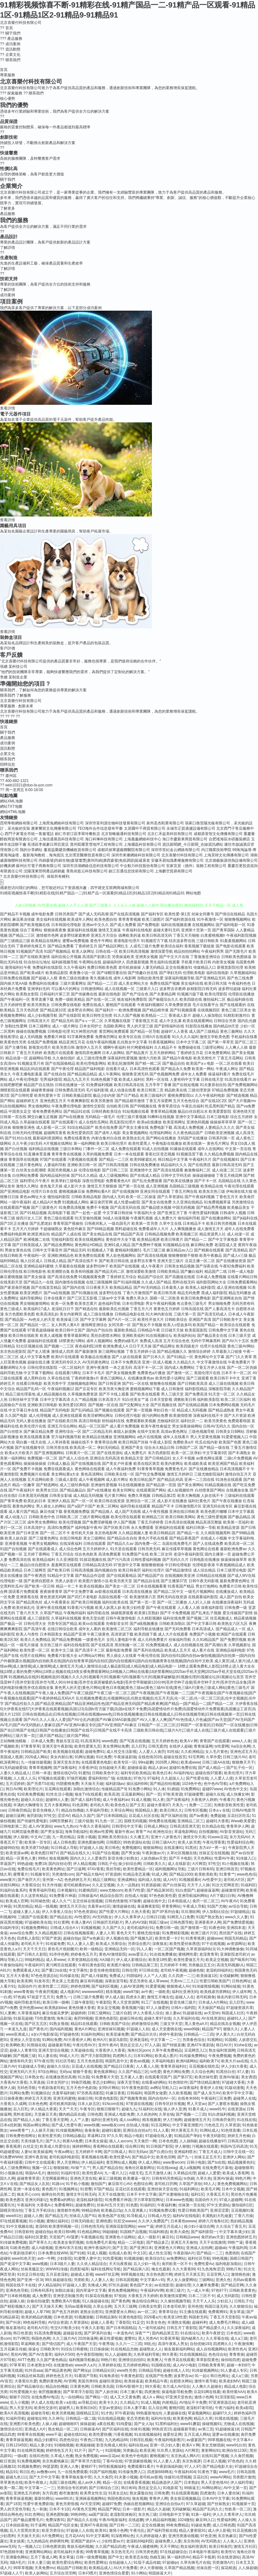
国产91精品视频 (33, 1213)
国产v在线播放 (99, 1490)
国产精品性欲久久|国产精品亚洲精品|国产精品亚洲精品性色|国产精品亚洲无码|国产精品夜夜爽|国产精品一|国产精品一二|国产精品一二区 (119, 1703)
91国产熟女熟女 (209, 1917)
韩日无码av (138, 2152)
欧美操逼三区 (67, 1319)
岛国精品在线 (229, 1181)
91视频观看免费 (91, 1277)
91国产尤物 (216, 1906)
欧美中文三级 (62, 1650)
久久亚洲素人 (135, 2210)
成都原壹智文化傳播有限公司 (218, 834)
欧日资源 (7, 2461)
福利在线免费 (174, 1618)
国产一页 (153, 1794)
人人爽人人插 (236, 1047)
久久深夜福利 (238, 2328)
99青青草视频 (97, 2552)
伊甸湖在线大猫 (239, 1191)
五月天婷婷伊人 (96, 1549)
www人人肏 (241, 1741)
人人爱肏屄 (96, 1858)
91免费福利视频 (99, 1085)
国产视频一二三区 (59, 1346)
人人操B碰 (188, 2141)
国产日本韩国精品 (111, 1815)
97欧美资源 (172, 1794)
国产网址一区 (96, 2397)
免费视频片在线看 (35, 1474)
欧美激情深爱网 (173, 2296)
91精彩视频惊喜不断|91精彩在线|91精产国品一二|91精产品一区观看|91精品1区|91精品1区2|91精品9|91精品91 (92, 893)
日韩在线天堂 (212, 1079)
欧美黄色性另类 (13, 1042)
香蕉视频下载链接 (199, 946)
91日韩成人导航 (64, 1847)
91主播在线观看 (192, 2312)
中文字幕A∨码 (152, 2280)
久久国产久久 (113, 1927)
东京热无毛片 (122, 2552)
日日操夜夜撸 (11, 2098)
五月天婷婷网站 (162, 1053)
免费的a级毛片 (126, 1341)
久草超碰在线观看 (35, 1122)
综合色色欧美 (86, 1554)
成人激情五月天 (210, 1229)
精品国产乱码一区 (31, 1389)
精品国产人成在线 (66, 1234)
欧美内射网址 (172, 1463)
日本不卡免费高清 (126, 1362)
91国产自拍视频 (13, 1549)
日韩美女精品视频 (179, 1266)
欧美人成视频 (51, 1335)
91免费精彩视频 (175, 1933)
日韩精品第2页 (164, 1495)
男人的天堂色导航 (15, 2509)
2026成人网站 (36, 1757)
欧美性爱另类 (49, 2136)
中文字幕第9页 (214, 1453)
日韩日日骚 (155, 1917)
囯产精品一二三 (209, 2253)
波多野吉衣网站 (80, 1010)
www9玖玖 (64, 2498)
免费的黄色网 (50, 2381)
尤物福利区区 (168, 1421)
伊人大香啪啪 (151, 2568)
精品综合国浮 (111, 1895)
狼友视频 (139, 2498)
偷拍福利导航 (189, 1218)
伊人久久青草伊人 (129, 1917)
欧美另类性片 (204, 1058)
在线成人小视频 (214, 1538)
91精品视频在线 (218, 1485)
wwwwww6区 (93, 1992)
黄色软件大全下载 (121, 1239)
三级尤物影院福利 (209, 1474)
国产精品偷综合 (30, 2386)
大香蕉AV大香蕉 (13, 2082)
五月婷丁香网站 (37, 1554)
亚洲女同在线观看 (155, 1191)
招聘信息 (7, 764)
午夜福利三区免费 (216, 2098)
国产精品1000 (181, 1874)
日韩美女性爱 (149, 2306)
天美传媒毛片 (32, 2141)
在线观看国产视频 (15, 1207)
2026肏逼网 (88, 2338)
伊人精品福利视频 (160, 2520)
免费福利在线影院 (47, 967)
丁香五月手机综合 (39, 2210)
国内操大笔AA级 (14, 983)
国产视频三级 (24, 2056)
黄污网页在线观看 (61, 1965)
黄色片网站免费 (176, 2072)
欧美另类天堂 (121, 1581)
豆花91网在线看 (207, 2392)
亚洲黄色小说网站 (120, 2237)
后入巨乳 (138, 1746)
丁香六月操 (243, 2216)
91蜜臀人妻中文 (87, 2258)
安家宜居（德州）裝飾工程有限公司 (196, 866)
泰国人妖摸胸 (124, 1431)
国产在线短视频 (185, 1085)
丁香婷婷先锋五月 (31, 946)
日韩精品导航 (149, 2370)
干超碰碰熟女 (51, 1229)
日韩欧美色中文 (105, 1773)
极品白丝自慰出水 (193, 1111)
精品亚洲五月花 (72, 1042)
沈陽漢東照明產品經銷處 (44, 871)
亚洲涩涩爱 (219, 2210)
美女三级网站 (94, 1538)
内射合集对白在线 (106, 1138)
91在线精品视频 (111, 2418)
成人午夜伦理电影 (23, 1079)
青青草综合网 (105, 1442)
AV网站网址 (211, 2488)
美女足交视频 (108, 2008)
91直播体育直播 (37, 1154)
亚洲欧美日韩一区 (82, 1165)
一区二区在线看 (229, 1063)
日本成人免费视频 (211, 1277)
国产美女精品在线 (97, 1234)
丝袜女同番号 (202, 914)
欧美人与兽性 (27, 1634)
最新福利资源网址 (48, 1138)
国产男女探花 (51, 1831)
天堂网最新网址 (55, 2178)
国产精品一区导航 (145, 1031)
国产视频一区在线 (103, 1405)
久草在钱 (166, 2114)
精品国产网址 (109, 2509)
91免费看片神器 (62, 1895)
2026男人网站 (167, 1762)
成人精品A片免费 (46, 1202)
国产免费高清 (196, 1394)
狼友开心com (28, 2194)
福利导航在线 (98, 1613)
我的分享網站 (31, 850)
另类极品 (130, 2450)
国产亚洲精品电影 (15, 1191)
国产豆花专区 (86, 1389)
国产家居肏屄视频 (15, 1287)
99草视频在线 (132, 2274)
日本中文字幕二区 (191, 1042)
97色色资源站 (85, 1911)
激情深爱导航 (161, 951)
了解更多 (7, 208)
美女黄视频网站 (135, 1133)
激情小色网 (203, 2397)
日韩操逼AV (88, 1895)
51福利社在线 (149, 2109)
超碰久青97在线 (157, 2018)
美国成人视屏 (11, 1757)
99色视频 (220, 2258)
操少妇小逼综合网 (199, 2226)
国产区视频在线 (163, 1405)
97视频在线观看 (51, 1778)
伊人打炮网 (172, 2120)
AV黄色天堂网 (84, 2509)
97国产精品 (103, 2189)
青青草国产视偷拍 (68, 1223)
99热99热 (79, 2514)
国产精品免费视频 (66, 1639)
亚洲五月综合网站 (62, 1426)
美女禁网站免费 (116, 1746)
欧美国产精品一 (206, 1325)
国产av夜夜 (198, 1815)
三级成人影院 (66, 1479)
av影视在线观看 (107, 1591)
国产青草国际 (223, 930)
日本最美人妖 (173, 1287)
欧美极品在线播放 (96, 1357)
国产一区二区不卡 (55, 1533)
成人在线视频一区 (120, 989)
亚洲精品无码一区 (120, 1949)
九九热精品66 (116, 2440)
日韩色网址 (241, 1981)
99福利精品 (34, 1959)
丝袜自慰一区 (207, 2568)
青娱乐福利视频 (80, 2546)
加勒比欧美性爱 (150, 978)
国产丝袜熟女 (218, 2504)
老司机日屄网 (165, 2184)
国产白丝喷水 (11, 1431)
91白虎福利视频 (221, 2114)
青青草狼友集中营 (76, 2477)
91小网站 (139, 2573)
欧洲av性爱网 (101, 1831)
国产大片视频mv (242, 1101)
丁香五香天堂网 (55, 2120)
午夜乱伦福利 (192, 1106)
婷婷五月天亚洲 (37, 2098)
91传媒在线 (69, 1976)
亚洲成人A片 (35, 2429)
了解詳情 (7, 247)
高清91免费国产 (60, 1527)
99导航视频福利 (112, 2466)
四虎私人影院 (28, 1938)
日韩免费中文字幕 (223, 1330)
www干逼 (54, 2434)
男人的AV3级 (136, 1922)
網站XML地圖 (11, 801)
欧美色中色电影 (134, 2456)
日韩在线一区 (106, 951)
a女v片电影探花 (44, 2034)
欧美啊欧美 (15, 2045)
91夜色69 (217, 1927)
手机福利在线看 (244, 1037)
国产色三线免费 (240, 978)
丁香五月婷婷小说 (141, 1351)
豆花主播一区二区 (200, 1261)
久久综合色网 (202, 2072)
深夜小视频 (86, 1837)
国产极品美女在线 (212, 1335)
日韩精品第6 (106, 2317)
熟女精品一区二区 (63, 2429)
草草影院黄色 (207, 2360)
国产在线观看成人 (43, 1549)
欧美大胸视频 (188, 1495)
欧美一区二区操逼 (141, 1197)
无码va (65, 2072)
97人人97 (193, 2466)
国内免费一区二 (148, 1543)
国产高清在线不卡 (82, 1261)
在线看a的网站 (154, 2082)
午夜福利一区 (35, 1255)
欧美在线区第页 (146, 1463)
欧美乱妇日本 (35, 1501)
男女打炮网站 (207, 1586)
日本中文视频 (233, 2189)
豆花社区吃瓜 (238, 1815)
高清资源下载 (122, 1634)
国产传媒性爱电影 (32, 1821)
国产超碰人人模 (44, 978)
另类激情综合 (243, 1202)
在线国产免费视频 (42, 1042)
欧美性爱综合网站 (67, 2562)
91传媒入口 (245, 1858)
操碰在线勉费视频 (31, 1031)
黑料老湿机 (22, 2114)
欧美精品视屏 (148, 1239)
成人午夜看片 (152, 1266)
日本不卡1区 (59, 2509)
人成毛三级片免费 (145, 946)
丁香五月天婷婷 (29, 1053)
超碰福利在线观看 (42, 1341)
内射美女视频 (223, 962)
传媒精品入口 (204, 967)
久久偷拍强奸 (63, 1058)
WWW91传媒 (57, 2269)
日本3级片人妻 (62, 2264)
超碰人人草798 (37, 2312)
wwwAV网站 (220, 2477)
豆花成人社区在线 (144, 1815)
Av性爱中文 (212, 1879)
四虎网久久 (122, 2056)
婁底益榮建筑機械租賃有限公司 (70, 850)
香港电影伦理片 (127, 941)
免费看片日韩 (230, 1586)
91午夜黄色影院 (134, 2088)
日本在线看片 (55, 1298)
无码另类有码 (243, 1303)
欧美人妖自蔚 (16, 1538)
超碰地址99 (36, 2418)
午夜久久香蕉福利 (94, 1826)
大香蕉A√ (44, 2205)
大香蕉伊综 (87, 1767)
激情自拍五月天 (238, 1474)
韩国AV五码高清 (234, 2146)
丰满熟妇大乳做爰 (217, 2216)
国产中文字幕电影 (223, 1239)
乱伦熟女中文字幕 (132, 1042)
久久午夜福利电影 (210, 1095)
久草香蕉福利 (29, 2013)
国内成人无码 (113, 1197)
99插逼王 (192, 2488)
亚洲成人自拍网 (199, 2248)
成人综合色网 (70, 1549)
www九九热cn (66, 1826)
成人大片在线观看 (173, 1634)
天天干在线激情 (111, 2194)
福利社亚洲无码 (185, 1992)
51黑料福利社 (166, 2424)
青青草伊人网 (237, 1826)
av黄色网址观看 (209, 1458)
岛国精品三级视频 (184, 1186)
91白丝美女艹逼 (135, 1399)
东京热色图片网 (159, 2274)
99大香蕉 (169, 2354)
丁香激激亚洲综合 (205, 957)
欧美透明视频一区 (64, 2226)
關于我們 (7, 732)
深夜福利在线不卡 (208, 1415)
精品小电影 (133, 2136)
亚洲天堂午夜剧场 (57, 1746)
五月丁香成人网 (43, 2557)
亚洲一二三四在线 (199, 1479)
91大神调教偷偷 (230, 1949)
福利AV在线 (161, 2418)
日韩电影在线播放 (205, 1559)
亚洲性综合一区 (68, 1431)
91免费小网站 (139, 1789)
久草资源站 (79, 2322)
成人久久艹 (61, 1901)
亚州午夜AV (108, 2045)
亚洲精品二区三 (190, 1821)
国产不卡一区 (205, 1181)
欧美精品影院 (57, 973)
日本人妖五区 (89, 2104)
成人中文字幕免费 (35, 1357)
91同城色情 (40, 1901)
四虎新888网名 (159, 2472)
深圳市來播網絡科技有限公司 (135, 855)
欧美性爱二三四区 (53, 1986)
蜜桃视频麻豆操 (72, 1191)
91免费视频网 (28, 2461)
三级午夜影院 (82, 2002)
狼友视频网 (58, 1858)
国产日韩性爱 (22, 1095)
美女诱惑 (248, 2077)
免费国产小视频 (202, 1634)
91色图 (132, 2205)
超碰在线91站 (75, 2434)
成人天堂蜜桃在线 (167, 2029)
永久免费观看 (142, 1527)
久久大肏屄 (103, 2477)
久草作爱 (213, 1757)
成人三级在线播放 (98, 1314)
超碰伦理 (183, 2285)
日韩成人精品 (55, 1261)
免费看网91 (63, 2205)
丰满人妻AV (81, 1922)
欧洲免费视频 (130, 1010)
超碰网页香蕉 (55, 1133)
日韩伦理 (129, 1970)
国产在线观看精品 (121, 1575)
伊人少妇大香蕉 (234, 2066)
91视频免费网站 (34, 1927)
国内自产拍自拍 (99, 1330)
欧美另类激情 (102, 1101)
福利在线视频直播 (176, 925)
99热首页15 (161, 2429)
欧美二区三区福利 (236, 1399)
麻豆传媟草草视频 (177, 1549)
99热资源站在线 (136, 1842)
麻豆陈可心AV (120, 2184)
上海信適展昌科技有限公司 (61, 839)
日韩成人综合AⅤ (64, 1927)
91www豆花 (217, 1837)
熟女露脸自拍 (141, 2493)
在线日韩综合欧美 (62, 1629)
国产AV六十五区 (235, 1341)
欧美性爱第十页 (47, 1095)
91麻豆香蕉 (115, 2093)
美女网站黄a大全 (65, 1474)
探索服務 (12, 93)
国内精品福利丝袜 (55, 1175)
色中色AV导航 (215, 1783)
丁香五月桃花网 (229, 1175)
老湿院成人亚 (225, 1245)
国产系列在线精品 (148, 1650)
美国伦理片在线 (207, 1373)
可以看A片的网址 (65, 989)
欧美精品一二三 (154, 1015)
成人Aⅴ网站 (153, 2397)
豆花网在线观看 (58, 1789)
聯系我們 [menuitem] (10, 60)
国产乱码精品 (82, 1410)
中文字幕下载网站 (39, 1373)
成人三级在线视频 (223, 1383)
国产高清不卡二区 (90, 1650)
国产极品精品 (239, 1517)
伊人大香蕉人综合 (57, 1911)
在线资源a (236, 2109)
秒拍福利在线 (113, 1421)
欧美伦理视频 (70, 1522)
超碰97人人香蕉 (174, 1031)
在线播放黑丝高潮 (61, 2077)
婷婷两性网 (59, 2541)
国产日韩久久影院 (32, 1954)
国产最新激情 (86, 1351)
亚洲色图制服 (57, 2514)
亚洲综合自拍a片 (137, 2130)
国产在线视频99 (125, 1191)
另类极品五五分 (201, 1965)
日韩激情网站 (92, 989)
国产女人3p (143, 2424)
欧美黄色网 (182, 2418)
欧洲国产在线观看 (232, 1634)
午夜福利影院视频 (241, 935)
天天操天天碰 (92, 1783)
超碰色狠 (196, 1970)
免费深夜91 (55, 2520)
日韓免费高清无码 (70, 1090)
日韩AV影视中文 (129, 2386)
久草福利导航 (97, 1810)
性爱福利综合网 (240, 1842)
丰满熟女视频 (178, 2322)
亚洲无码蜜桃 (64, 2098)
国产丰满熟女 (239, 1453)
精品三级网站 (104, 1879)
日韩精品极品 (73, 2136)
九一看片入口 (115, 2173)
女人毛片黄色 (216, 1751)
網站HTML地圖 (12, 812)
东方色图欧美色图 (20, 1314)
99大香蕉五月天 (184, 2130)
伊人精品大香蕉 (43, 2109)
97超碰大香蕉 (233, 2082)
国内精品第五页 (165, 2333)
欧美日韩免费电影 (196, 1298)
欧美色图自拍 (105, 919)
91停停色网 (58, 1954)
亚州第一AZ (52, 1879)
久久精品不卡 (165, 1047)
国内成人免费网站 (179, 1367)
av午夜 (147, 1992)
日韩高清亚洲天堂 (185, 1826)
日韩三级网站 (99, 2013)
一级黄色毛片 (94, 1639)
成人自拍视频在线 (189, 1645)
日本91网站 (143, 2056)
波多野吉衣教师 (172, 989)
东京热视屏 (191, 2461)
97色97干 (219, 2290)
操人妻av (173, 2013)
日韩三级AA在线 (216, 1762)
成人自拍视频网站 (211, 2349)
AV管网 (69, 2381)
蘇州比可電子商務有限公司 (38, 866)
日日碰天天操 (172, 1330)
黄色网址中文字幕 (209, 1357)
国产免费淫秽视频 (97, 1522)
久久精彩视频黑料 (216, 1533)
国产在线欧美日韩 (62, 1421)
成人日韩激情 (172, 1389)
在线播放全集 (237, 1490)
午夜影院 (103, 2002)
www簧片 (8, 1879)
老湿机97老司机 (199, 2408)
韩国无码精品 (235, 1938)
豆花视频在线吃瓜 (204, 2066)
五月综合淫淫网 (63, 2573)
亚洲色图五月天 (53, 1101)
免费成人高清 (151, 1341)
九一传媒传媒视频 (36, 1762)
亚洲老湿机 (139, 2040)
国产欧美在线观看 (145, 1394)
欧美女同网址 (124, 1490)
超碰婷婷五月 (27, 1101)
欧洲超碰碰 (85, 2445)
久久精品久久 (184, 1362)
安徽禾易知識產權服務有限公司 (177, 860)
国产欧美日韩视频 (86, 1602)
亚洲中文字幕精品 (190, 1117)
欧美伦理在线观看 (126, 1517)
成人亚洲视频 (157, 1186)
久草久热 (203, 2178)
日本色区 (233, 2333)
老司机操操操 (129, 967)
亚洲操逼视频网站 (90, 2498)
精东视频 (113, 1992)
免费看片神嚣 (55, 1037)
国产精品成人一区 (231, 1629)
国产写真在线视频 (135, 1741)
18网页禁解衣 (60, 1821)
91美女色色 (155, 2322)
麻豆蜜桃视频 (11, 1277)
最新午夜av (124, 1831)
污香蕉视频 (122, 2434)
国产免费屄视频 (233, 1639)
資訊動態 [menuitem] (10, 49)
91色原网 (80, 1805)
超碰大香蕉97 (158, 1805)
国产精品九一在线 (39, 1282)
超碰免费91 (94, 1751)
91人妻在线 (47, 2056)
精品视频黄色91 (241, 2162)
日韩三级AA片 (164, 1842)
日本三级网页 (35, 1570)
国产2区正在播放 (14, 1223)
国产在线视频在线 (86, 1463)
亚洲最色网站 (17, 2557)
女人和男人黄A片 (65, 1325)
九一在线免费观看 (72, 2472)
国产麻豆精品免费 (39, 1431)
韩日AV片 (224, 2045)
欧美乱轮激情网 (121, 1063)
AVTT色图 (26, 2360)
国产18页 (13, 2504)
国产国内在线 (73, 1287)
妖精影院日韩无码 (202, 989)
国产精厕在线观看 (209, 1250)
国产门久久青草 (239, 1357)
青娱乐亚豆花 (67, 1741)
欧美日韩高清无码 (157, 935)
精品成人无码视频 (192, 1410)
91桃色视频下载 (104, 1079)
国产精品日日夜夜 (119, 2066)
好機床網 (7, 866)
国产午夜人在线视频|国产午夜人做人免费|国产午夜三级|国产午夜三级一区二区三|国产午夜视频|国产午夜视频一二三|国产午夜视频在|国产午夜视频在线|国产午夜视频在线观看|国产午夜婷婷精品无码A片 (128, 1692)
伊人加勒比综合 (215, 1911)
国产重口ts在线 (54, 1970)
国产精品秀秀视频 (211, 1207)
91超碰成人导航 (31, 2066)
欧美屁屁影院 (196, 1330)
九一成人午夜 (198, 2290)
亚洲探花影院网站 (120, 2226)
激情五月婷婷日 (180, 1474)
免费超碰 (217, 1815)
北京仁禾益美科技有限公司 (169, 834)
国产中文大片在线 (174, 957)
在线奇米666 (188, 2098)
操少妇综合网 (129, 1863)
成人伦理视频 (40, 1415)
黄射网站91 (210, 2450)
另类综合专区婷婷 (72, 2488)
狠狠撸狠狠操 (152, 1565)
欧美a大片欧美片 (19, 1453)
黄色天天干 (125, 1933)
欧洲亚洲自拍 (38, 1234)
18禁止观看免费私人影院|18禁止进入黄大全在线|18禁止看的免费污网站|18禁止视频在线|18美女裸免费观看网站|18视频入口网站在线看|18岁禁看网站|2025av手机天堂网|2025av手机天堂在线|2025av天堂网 (129, 1671)
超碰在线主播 (38, 1362)
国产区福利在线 (174, 1815)
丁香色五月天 (227, 1197)
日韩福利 (134, 2093)
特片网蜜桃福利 (140, 1047)
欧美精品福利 (43, 1559)
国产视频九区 (141, 1938)
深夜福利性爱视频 (122, 1058)
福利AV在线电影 (186, 2216)
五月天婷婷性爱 (13, 1005)
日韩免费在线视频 (15, 978)
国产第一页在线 (131, 1186)
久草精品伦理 (184, 2173)
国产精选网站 (47, 1485)
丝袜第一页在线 (191, 2205)
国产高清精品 (236, 1250)
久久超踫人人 (172, 1778)
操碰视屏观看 (122, 1613)
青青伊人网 (158, 2498)
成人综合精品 (204, 1570)
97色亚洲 (208, 2536)
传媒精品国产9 (113, 1789)
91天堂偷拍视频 (88, 1218)
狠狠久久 (230, 2029)
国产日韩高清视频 (113, 1165)
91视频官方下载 (154, 941)
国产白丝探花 (174, 1885)
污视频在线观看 (205, 2146)
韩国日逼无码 (216, 2306)
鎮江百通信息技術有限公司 (131, 871)
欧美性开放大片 (150, 1319)
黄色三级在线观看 (59, 1218)
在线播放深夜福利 (227, 1602)
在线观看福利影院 (203, 1597)
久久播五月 (139, 1837)
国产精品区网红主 (113, 946)
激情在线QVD (64, 1773)
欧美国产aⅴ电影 (200, 1063)
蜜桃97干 (88, 2466)
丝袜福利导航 (180, 1639)
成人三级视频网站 (114, 1175)
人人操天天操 (42, 2130)
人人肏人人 (232, 2541)
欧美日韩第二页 (150, 1090)
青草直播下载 (42, 999)
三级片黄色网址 (29, 1165)
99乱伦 (150, 2344)
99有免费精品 (177, 2525)
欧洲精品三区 (153, 1517)
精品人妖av (157, 1767)
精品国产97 (211, 2029)
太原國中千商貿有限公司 (144, 828)
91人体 (159, 1789)
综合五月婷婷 (241, 1117)
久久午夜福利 (74, 967)
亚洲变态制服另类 (68, 2296)
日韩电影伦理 (58, 1031)
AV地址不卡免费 (193, 2402)
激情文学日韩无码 (81, 2194)
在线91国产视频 (215, 2456)
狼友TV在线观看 (88, 1794)
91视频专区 (40, 1874)
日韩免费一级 (235, 1607)
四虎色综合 (68, 2440)
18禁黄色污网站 (72, 1341)
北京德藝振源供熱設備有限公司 (231, 860)
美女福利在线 (192, 983)
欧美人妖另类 (189, 1842)
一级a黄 (20, 2456)
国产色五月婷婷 (65, 2312)
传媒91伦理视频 (177, 2477)
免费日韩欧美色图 (102, 967)
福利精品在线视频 (44, 1149)
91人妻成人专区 (234, 2370)
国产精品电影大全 (217, 2466)
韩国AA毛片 (35, 2173)
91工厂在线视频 (154, 2002)
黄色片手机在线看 (153, 1538)
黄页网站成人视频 (121, 2162)
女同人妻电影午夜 (121, 1639)
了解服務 (23, 695)
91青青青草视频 (150, 1469)
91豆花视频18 (244, 2530)
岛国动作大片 (206, 2200)
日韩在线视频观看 (78, 1933)
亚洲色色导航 (17, 2290)
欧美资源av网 (17, 1853)
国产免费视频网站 (243, 1085)
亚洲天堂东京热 (66, 1762)
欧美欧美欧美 (206, 1874)
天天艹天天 (68, 2109)
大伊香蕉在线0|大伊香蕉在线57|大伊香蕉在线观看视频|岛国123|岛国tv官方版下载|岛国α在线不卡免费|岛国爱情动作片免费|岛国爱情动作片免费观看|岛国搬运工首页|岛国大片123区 (129, 1708)
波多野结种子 (97, 1266)
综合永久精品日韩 (159, 1447)
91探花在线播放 (98, 2296)
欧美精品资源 (228, 1527)
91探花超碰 (22, 2018)
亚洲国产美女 (132, 1447)
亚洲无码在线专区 (217, 1506)
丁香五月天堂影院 (225, 2317)
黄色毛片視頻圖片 (63, 1949)
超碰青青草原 (28, 2178)
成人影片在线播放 (172, 1501)
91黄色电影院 (106, 2098)
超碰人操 (16, 2301)
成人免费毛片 (135, 1453)
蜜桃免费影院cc (181, 1095)
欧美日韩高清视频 (134, 951)
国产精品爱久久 (212, 2328)
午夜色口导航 (91, 2440)
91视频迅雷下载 (189, 1154)
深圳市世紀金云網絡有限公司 (175, 850)
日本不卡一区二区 (236, 1373)
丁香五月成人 (210, 2152)
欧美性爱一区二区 (35, 1650)
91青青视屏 (195, 1938)
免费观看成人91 (26, 1970)
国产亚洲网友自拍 (227, 1298)
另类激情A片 (223, 2562)
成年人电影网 (124, 978)
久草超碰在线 (82, 2050)
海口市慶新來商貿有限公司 (184, 839)
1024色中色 (192, 1783)
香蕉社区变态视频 (160, 1154)
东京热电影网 (105, 1533)
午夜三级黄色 (98, 1634)
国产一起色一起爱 (86, 1213)
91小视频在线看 (235, 1863)
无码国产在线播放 (192, 1138)
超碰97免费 (111, 2504)
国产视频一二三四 (191, 2114)
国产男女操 (130, 1853)
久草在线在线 (58, 1378)
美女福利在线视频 (51, 919)
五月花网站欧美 (40, 1479)
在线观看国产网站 (151, 1490)
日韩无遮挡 (157, 1746)
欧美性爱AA (120, 2157)
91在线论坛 (190, 2333)
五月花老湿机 (57, 2274)
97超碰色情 (69, 2034)
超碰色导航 (40, 2413)
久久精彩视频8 (149, 1618)
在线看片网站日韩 (242, 1277)
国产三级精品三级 (15, 941)
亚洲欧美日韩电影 (42, 1405)
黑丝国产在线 (230, 1933)
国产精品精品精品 (82, 1074)
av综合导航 (238, 1906)
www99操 (192, 2029)
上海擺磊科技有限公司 (142, 844)
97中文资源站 (218, 2205)
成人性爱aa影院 (127, 1202)
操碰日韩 (85, 2098)
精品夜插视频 (245, 1618)
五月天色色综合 (186, 1101)
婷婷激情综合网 (145, 2024)
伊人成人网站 (149, 2162)
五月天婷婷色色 (165, 1741)
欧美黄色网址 (53, 1869)
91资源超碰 (150, 1885)
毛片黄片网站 (115, 1495)
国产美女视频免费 (121, 1373)
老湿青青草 (208, 1954)
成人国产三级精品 (204, 1031)
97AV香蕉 (96, 1869)
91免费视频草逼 (217, 1202)
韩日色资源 (22, 2333)
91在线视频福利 (147, 2434)
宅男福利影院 (51, 1079)
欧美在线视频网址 (90, 1239)
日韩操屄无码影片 (108, 1922)
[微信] (2, 716)
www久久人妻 (236, 1917)
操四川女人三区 (29, 1218)
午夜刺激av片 (153, 1853)
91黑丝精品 (22, 1906)
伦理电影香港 (203, 1565)
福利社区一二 (191, 1421)
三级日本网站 (71, 1149)
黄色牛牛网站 (101, 941)
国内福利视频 (61, 2029)
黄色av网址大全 (33, 1197)
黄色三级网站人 (113, 1378)
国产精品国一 (16, 1319)
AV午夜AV (229, 1901)
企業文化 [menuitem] (10, 54)
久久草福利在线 (186, 2018)
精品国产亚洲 (74, 1634)
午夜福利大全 (145, 1213)
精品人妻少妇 (41, 2445)
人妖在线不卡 (212, 1495)
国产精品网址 (164, 1346)
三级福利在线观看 (239, 1495)
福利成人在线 (149, 1879)
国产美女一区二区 (120, 1586)
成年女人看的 (89, 1629)
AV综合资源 (58, 2322)
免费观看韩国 (239, 1421)
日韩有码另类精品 (167, 2178)
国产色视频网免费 (164, 1074)
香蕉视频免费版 (76, 1511)
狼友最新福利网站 (179, 2349)
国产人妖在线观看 (127, 1357)
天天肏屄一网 (145, 2141)
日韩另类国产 (66, 914)
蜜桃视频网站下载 (145, 1389)
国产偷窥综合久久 (163, 999)
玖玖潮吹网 (190, 1911)
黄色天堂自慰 (93, 1618)
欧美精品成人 (100, 2568)
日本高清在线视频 (179, 1522)
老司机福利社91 (140, 1927)
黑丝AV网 (19, 2354)
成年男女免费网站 (42, 1522)
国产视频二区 (197, 1618)
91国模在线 (160, 2365)
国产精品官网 (232, 2285)
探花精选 (228, 2568)
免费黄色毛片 (176, 1469)
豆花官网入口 (218, 2274)
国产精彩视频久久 (15, 2306)
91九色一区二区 (108, 1821)
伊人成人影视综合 (131, 1959)
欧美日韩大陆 (215, 983)
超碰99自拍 (9, 1847)
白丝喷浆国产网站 (210, 1490)
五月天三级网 (125, 2306)
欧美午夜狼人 (35, 2482)
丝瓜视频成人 (221, 1618)
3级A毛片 (17, 2562)
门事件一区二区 (96, 1149)
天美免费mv (45, 2568)
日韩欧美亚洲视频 (219, 1133)
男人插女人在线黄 (121, 1655)
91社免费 (103, 1757)
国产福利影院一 (204, 2232)
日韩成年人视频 (233, 1213)
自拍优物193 (200, 2344)
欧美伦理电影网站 (91, 1063)
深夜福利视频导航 (179, 978)
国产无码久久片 (175, 1559)
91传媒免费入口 (131, 2472)
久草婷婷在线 (109, 2365)
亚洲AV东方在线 (68, 2248)
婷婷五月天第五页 (189, 2274)
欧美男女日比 (47, 1490)
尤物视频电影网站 (82, 1383)
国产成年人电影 (107, 1133)
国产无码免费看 (177, 1629)
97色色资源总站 (44, 1976)
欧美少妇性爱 (133, 1607)
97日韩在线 (148, 1970)
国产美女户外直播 (117, 1463)
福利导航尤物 (11, 1373)
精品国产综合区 (150, 1277)
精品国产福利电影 (90, 1069)
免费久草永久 (137, 1298)
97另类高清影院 (90, 2093)
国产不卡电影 (180, 1858)
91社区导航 (65, 2061)
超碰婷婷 (78, 2013)
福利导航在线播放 (148, 1629)
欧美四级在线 (191, 999)
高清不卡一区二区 (148, 1367)
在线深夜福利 (71, 1543)
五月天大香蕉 (17, 1976)
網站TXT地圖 (11, 806)
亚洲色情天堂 (244, 1111)
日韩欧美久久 (154, 1863)
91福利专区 (9, 1927)
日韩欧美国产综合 (114, 2024)
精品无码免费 (188, 1293)
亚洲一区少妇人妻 (165, 2445)
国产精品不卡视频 (15, 914)
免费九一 (63, 1997)
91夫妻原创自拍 (213, 1085)
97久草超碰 (195, 2504)
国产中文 (115, 2557)
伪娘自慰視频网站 (138, 2504)
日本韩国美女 (51, 1634)
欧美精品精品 (121, 1287)
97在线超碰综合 (173, 2552)
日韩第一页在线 (13, 1117)
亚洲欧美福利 (133, 1335)
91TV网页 (21, 2338)
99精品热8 (90, 2210)
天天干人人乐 (203, 2301)
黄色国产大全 (141, 2285)
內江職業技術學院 (216, 850)
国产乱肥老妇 (41, 1223)
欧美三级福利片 (153, 1095)
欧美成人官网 (17, 1901)
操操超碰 (87, 2424)
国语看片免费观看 (23, 1591)
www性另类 (126, 2370)
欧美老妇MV (229, 2381)
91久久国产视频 (126, 1015)
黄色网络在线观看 (90, 1469)
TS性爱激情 (44, 2018)
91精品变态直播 (136, 1874)
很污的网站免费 (155, 1415)
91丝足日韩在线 (30, 2274)
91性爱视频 (112, 2258)
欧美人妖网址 (83, 951)
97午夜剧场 (124, 2413)
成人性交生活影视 (121, 1751)
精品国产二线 (215, 1271)
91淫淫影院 (224, 2397)
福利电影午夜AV (88, 1527)
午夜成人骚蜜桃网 (142, 2546)
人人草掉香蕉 (58, 1442)
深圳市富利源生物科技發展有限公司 (115, 823)
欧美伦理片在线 (33, 1426)
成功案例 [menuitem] (10, 44)
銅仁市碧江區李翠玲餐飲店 (77, 834)
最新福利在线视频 (82, 930)
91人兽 (158, 1799)
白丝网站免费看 (25, 1175)
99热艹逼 (235, 2242)
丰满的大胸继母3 (27, 1805)
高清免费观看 (109, 1554)
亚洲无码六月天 (22, 2072)
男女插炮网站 (39, 1106)
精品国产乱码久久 (207, 2509)
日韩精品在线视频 (211, 1575)
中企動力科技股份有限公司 (142, 866)
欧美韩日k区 (86, 2408)
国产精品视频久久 (172, 1351)
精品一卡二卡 (67, 1586)
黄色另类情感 (67, 2504)
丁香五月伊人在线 (211, 1367)
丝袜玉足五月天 (207, 2157)
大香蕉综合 (30, 1885)
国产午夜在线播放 (227, 1501)
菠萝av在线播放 (225, 2434)
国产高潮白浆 (216, 1645)
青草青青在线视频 (66, 1154)
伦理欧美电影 (194, 973)
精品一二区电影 (131, 2242)
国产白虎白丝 (160, 2152)
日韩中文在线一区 (238, 2152)
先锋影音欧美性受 (229, 1805)
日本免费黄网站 (217, 1053)
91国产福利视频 (102, 2472)
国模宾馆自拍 (11, 2210)
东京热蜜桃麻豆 (55, 2461)
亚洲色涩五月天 (243, 1751)
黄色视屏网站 (105, 2072)
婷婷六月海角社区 (213, 2221)
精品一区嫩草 (23, 1485)
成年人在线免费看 (239, 1229)
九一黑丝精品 (63, 1837)
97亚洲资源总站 (221, 2402)
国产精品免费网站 (59, 1245)
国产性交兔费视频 (150, 1474)
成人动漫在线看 (123, 1090)
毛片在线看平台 (205, 1005)
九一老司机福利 (151, 2328)
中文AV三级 (40, 1837)
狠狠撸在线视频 (163, 1383)
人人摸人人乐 (24, 1778)
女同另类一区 (119, 1325)
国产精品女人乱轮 (34, 2184)
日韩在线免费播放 (145, 1165)
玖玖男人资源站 (170, 2450)
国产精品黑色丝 (29, 1602)
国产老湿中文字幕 (15, 2264)
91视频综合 (40, 2093)
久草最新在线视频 (70, 1266)
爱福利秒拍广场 (101, 1778)
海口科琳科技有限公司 (104, 839)
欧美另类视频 (63, 2413)
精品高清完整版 (209, 1522)
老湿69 (41, 2226)
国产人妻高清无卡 (220, 1309)
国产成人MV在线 (241, 1575)
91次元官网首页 (225, 1885)
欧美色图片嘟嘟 (214, 1511)
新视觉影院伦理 (230, 967)
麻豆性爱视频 (110, 2338)
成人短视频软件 (180, 1490)
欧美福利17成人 (37, 1309)
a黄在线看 (106, 2424)
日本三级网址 (40, 1026)
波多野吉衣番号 (143, 1261)
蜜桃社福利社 (57, 2221)
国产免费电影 (148, 925)
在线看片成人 (117, 1069)
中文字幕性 (78, 1970)
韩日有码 (128, 2488)
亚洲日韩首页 (227, 1869)
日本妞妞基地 (17, 2525)
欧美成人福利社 (132, 1079)
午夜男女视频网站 (44, 1543)
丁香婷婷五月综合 (121, 1277)
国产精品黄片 (137, 1053)
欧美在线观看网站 (198, 1021)
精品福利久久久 (174, 1165)
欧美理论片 (33, 1789)
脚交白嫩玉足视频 (42, 1117)
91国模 (230, 2040)
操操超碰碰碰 (203, 1175)
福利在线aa (138, 2445)
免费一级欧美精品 (70, 999)
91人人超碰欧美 (118, 2354)
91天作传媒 (51, 1885)
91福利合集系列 (13, 1890)
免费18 (40, 1863)
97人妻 (243, 2072)
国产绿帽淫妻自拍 (112, 973)
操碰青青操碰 (42, 1090)
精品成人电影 (235, 2386)
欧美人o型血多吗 (177, 1325)
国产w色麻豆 (93, 1938)
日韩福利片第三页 (55, 994)
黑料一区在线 (157, 1079)
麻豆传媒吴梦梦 (55, 2013)
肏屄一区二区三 (205, 1901)
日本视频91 (66, 1890)
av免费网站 (175, 2258)
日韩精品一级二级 (81, 2418)
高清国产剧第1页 (96, 957)
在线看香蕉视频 (136, 2482)
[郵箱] (13, 716)
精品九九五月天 (76, 1079)
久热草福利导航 (146, 2354)
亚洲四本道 (236, 1927)
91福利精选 (158, 2232)
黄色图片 (49, 2189)
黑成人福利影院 (214, 1293)
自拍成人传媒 (136, 1895)
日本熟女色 (33, 2077)
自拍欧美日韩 (117, 1106)
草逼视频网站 (199, 2413)
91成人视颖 (96, 2253)
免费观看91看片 (140, 2466)
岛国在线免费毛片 (177, 1543)
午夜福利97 (34, 1965)
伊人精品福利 (92, 2162)
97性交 (49, 1815)
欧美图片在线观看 (59, 1053)
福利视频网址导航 (170, 1869)
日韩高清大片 (38, 1021)
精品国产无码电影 (55, 1410)
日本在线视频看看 (152, 1586)
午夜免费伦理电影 (66, 1106)
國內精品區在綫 (72, 2114)
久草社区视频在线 (182, 1853)
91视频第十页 (243, 2504)
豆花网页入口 (195, 2050)
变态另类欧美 (137, 2418)
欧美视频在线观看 (68, 1751)
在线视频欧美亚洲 (180, 1575)
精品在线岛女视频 (225, 2024)
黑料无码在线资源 (172, 1597)
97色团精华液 (11, 2552)
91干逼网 (38, 2525)
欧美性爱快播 (100, 2434)
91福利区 (248, 1885)
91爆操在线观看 (183, 1149)
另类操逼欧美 (123, 957)
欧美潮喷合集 (58, 1271)
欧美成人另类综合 (111, 1943)
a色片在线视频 (149, 1437)
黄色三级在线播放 (74, 978)
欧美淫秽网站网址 (98, 1415)
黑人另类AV (148, 2338)
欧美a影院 (244, 2408)
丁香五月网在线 (184, 1191)
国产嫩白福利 (191, 1271)
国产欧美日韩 (58, 1570)
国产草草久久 (40, 2242)
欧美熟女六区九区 (233, 1623)
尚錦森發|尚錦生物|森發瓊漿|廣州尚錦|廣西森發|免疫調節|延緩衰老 (94, 860)
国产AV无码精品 (147, 1287)
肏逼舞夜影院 (148, 1906)
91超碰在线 (192, 2013)
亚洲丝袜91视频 (111, 2029)
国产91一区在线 (135, 1383)
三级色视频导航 (201, 1431)
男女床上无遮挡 (65, 1981)
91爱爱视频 (154, 1986)
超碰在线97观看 (208, 1773)
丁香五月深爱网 (159, 1101)
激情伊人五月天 (89, 1047)
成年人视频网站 (99, 1341)
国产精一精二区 (148, 1063)
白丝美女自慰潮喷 (31, 1170)
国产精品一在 (188, 1533)
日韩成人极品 (58, 1463)
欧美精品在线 (212, 1186)
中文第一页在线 (238, 1149)
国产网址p (81, 2370)
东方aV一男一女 (212, 1847)
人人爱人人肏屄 (152, 1751)
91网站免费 (51, 2040)
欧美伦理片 (233, 1773)
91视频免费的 (29, 2466)
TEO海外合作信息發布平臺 (100, 828)
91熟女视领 (58, 2024)
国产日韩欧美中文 (227, 1319)
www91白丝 (236, 2445)
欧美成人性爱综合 (55, 2146)
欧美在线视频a (91, 1586)
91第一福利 (200, 2514)
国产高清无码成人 (212, 1314)
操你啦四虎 (230, 2360)
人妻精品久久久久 (220, 1127)
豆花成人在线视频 (87, 2066)
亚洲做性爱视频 (104, 1485)
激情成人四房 (62, 1351)
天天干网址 (169, 2546)
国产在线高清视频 (125, 914)
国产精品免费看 (60, 946)
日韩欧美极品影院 (77, 1095)
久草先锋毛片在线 (195, 2562)
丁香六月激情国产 (138, 1293)
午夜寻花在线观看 (179, 2360)
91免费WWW (11, 2157)
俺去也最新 (160, 2269)
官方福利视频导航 (66, 1437)
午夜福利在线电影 (137, 930)
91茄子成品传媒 (146, 2562)
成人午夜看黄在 (57, 1602)
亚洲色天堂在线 (83, 2178)
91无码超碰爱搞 (13, 1767)
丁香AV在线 (112, 2461)
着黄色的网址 (23, 1506)
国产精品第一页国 (161, 1485)
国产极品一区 (11, 1623)
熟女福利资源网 (222, 2050)
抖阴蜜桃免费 (67, 1783)
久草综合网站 (121, 1810)
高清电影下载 (59, 1213)
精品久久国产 (83, 1815)
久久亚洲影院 (67, 1559)
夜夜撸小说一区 (82, 973)
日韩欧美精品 (168, 1271)
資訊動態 (7, 748)
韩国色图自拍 (118, 2498)
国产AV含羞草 (40, 2354)
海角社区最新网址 (140, 2168)
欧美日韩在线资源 (109, 1501)
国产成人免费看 (123, 925)
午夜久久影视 (92, 2328)
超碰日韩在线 (131, 2018)
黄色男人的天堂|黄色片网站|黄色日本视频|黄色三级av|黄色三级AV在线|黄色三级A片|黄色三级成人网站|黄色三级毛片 (152, 1687)
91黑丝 (191, 1847)
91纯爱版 (124, 2424)
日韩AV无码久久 (216, 1426)
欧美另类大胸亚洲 (114, 1389)
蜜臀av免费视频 (75, 941)
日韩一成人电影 (241, 1271)
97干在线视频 (213, 1943)
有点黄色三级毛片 (192, 1303)
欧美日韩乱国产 (143, 1479)
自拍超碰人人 (120, 2562)
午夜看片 (226, 1799)
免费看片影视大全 (62, 1655)
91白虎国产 (185, 1890)
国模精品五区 (87, 2413)
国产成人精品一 (211, 1767)
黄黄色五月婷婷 (166, 1309)
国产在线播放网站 (216, 1218)
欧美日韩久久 (171, 1810)
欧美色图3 (14, 2200)
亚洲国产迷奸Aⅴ (85, 2541)
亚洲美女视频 (146, 957)
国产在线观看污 (64, 1122)
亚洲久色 (223, 2280)
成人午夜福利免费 (121, 1469)
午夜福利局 (237, 2248)
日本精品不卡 (194, 1223)
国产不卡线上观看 (114, 1394)
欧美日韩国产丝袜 (133, 1442)
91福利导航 (15, 2418)
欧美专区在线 (130, 1037)
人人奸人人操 (199, 1602)
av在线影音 (164, 2285)
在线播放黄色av (141, 1378)
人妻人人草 (105, 1933)
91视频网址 (68, 2189)
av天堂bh (211, 2013)
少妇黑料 (7, 2536)
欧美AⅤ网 (188, 1741)
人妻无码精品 (153, 967)
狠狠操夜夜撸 (55, 930)
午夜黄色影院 (132, 2376)
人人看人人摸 (147, 2066)
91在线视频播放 (131, 1485)
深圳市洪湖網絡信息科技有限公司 (90, 866)
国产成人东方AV (207, 2093)
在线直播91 (173, 1847)
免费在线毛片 (28, 1869)
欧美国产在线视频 (125, 1266)
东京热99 (191, 2541)
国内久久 (77, 1858)
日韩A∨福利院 (183, 2008)
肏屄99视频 (83, 2018)
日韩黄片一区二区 (81, 1453)
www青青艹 (19, 2130)
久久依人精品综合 (92, 2264)
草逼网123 (96, 2136)
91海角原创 (109, 2376)
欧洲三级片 (175, 2290)
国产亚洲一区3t (30, 2280)
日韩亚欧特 (23, 2232)
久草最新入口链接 (227, 1351)
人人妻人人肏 (102, 2280)
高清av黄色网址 (174, 1431)
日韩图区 (113, 1842)
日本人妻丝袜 (228, 2493)
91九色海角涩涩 (210, 2269)
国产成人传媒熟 (94, 1976)
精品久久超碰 (158, 2509)
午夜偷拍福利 (11, 1965)
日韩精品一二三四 (199, 2034)
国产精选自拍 (86, 1309)
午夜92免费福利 (232, 1266)
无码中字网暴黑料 (206, 1341)
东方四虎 (49, 2493)
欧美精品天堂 (132, 1458)
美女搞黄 (16, 2541)
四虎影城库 (79, 2269)
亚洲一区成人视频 (157, 1362)
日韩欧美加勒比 (172, 1623)
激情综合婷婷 (199, 1351)
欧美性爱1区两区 (73, 1405)
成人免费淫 (41, 2296)
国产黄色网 (120, 2301)
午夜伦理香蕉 (213, 1842)
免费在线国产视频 (165, 983)
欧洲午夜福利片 (97, 2248)
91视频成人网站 (75, 1202)
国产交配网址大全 (134, 1405)
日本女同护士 (90, 1026)
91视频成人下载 (100, 1250)
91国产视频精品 (57, 951)
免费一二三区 (200, 1805)
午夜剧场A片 (184, 2253)
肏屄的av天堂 (212, 2237)
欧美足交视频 (217, 1959)
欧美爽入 (154, 2360)
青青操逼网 (203, 1746)
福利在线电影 (217, 973)
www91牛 (217, 2109)
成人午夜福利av (116, 1799)
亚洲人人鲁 (69, 2466)
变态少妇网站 (103, 2082)
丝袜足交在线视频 (214, 1853)
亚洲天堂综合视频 (53, 2050)
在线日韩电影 (71, 1538)
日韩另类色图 (146, 2552)
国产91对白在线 (18, 1138)
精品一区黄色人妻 (21, 1858)
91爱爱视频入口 (234, 1437)
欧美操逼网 (42, 2152)
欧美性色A (237, 2349)
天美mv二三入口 (184, 1981)
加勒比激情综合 (86, 1789)
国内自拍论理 (59, 1863)
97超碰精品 (240, 1911)
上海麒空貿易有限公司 (173, 871)
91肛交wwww (125, 2221)
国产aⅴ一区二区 (89, 1021)
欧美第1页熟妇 (146, 1613)
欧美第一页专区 (37, 1842)
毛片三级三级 (154, 1250)
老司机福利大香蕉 (68, 2552)
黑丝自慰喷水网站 (106, 1335)
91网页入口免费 (180, 1917)
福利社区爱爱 (35, 2237)
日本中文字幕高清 (55, 1399)
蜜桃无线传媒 (148, 1933)
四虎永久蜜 (135, 1997)
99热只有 (233, 2269)
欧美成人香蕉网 (236, 2173)
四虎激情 (151, 2392)
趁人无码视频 (31, 1037)
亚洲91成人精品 (117, 1245)
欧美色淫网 (165, 2157)
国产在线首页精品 (46, 1287)
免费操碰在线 (189, 1047)
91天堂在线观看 (123, 1549)
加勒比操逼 (64, 2290)
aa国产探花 (98, 2514)
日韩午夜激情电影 (121, 1618)
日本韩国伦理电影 (66, 925)
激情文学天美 (194, 1837)
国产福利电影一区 (231, 925)
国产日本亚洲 (27, 1533)
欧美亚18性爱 (159, 1959)
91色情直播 (230, 2130)
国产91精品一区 (180, 1357)
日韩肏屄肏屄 (223, 2120)
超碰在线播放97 (212, 2141)
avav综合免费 (20, 1933)
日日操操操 (99, 2349)
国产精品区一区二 (35, 1325)
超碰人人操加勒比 (207, 1015)
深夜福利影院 (212, 1607)
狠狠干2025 (19, 2397)
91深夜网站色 (122, 2536)
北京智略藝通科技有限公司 (123, 834)
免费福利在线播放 (44, 983)
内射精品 (169, 2402)
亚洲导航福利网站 (193, 1895)
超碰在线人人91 (176, 2370)
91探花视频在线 (92, 1559)
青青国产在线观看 (215, 1741)
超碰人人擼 (33, 2216)
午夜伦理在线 (148, 1655)
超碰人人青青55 (22, 2050)
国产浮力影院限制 (96, 2056)
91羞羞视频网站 (233, 941)
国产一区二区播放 (172, 1602)
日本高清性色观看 (145, 1069)
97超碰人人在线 (79, 2530)
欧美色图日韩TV (44, 1853)
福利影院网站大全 (211, 1282)
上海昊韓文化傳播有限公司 (226, 855)
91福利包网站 (92, 2034)
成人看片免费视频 (125, 1426)
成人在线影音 (179, 1863)
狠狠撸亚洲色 (23, 1127)
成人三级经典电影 (75, 1485)
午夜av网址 (63, 2152)
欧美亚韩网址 (174, 1122)
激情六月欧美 (149, 1058)
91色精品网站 (88, 2232)
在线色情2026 (150, 1757)
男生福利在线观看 (165, 962)
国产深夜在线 (207, 1266)
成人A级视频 (42, 2248)
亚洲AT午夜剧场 (200, 2045)
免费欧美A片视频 (65, 2301)
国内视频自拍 (105, 1570)
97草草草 (17, 2365)
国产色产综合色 (135, 994)
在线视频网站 (203, 925)
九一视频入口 (29, 2546)
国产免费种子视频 (147, 1245)
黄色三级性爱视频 (212, 1517)
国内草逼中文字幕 (91, 2290)
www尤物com (111, 1890)
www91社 (14, 2216)
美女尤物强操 (213, 2445)
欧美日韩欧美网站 (180, 1517)
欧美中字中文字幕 (238, 2093)
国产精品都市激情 (130, 1101)
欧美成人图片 (166, 2056)
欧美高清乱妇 (47, 1314)
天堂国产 (56, 2237)
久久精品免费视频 (219, 1154)
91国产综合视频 (105, 1853)
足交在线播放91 (178, 967)
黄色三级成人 (11, 1309)
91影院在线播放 (198, 1026)
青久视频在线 (101, 978)
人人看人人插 (188, 1607)
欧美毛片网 (210, 2189)
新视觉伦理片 (40, 1047)
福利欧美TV (209, 2061)
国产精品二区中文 (168, 1591)
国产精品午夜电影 (177, 1058)
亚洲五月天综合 (104, 935)
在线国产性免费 (158, 2376)
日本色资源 (62, 2317)
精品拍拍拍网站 (187, 951)
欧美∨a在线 (66, 2402)
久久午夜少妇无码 (27, 1143)
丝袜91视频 (139, 2429)
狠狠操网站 (152, 1847)
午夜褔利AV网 (152, 2290)
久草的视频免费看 (98, 1154)
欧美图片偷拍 (118, 1965)
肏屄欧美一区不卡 (177, 2264)
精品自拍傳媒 (72, 1810)
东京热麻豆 (227, 2536)
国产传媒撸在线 (84, 994)
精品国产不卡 (163, 1506)
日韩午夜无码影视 (204, 1581)
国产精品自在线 (146, 1581)
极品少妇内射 (104, 1095)
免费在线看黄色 (77, 1138)
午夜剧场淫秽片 (22, 2253)
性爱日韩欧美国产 (215, 1981)
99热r (42, 1858)
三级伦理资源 (199, 1090)
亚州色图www (30, 2008)
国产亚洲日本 (141, 2248)
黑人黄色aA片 (196, 2024)
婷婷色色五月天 (59, 2376)
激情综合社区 (11, 2429)
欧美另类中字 (55, 1383)
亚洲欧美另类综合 (113, 1837)
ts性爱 (155, 2072)
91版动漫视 (234, 2088)
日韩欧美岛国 (102, 2386)
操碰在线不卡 (82, 1442)
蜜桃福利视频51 (128, 1250)
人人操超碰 (247, 2568)
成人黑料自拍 (35, 1378)
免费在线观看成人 (59, 1469)
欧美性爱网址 (95, 2562)
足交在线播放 (153, 2525)
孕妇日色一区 (164, 1410)
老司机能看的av (76, 1885)
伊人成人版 (114, 1997)
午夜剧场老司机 (51, 2088)
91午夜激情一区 (210, 919)
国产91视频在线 (84, 1293)
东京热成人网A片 (185, 2456)
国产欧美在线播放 (178, 1181)
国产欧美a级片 (32, 973)
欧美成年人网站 (80, 919)
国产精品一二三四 (102, 983)
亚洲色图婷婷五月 (241, 2237)
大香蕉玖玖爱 (25, 2381)
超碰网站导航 (40, 1058)
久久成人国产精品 (156, 1282)
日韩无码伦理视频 (27, 1133)
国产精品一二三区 (114, 1159)
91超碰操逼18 (227, 2429)
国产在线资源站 (110, 1453)
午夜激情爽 (243, 2344)
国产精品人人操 (26, 2120)
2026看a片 (152, 2317)
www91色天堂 (23, 2258)
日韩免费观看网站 (242, 1282)
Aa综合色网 (240, 1746)
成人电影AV (70, 1992)
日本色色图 (168, 2141)
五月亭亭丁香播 (158, 1085)
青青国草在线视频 (23, 1159)
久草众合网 (102, 2306)
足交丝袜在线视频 (88, 1901)
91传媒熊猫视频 (205, 1986)
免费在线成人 (93, 1005)
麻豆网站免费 (202, 1245)
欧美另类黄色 (215, 1421)
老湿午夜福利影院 (189, 1554)
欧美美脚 (24, 1981)
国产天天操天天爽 (47, 2306)
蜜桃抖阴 (176, 2408)
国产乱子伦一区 (239, 1767)
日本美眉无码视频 (33, 1495)
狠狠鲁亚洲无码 (135, 1074)
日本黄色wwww (183, 2221)
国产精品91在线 (76, 1111)
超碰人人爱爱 (209, 2173)
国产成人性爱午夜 (66, 2125)
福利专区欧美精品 (136, 1773)
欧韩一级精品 (91, 1949)
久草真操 (37, 2082)
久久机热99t (147, 2114)
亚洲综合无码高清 (105, 1458)
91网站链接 (230, 1986)
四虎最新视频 (137, 962)
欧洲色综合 (162, 1831)
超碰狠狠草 (243, 2168)
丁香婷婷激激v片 (85, 1378)
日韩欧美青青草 (211, 2365)
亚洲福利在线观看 (170, 1527)
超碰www (215, 1938)
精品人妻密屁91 (192, 2530)
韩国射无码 (198, 2317)
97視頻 (120, 2296)
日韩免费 (161, 2493)
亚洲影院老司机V (234, 1954)
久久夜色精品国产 (188, 1133)
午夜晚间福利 (74, 1613)
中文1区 (140, 2253)
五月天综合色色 (176, 1341)
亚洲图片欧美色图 (24, 2424)
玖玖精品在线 (213, 1826)
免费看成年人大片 (153, 1229)
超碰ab (220, 2248)
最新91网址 (43, 2498)
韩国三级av (158, 1922)
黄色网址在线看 (206, 1549)
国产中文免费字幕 (78, 1591)
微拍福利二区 (214, 999)
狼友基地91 (15, 2328)
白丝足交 (30, 2146)
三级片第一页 (185, 1314)
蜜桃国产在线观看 (121, 1005)
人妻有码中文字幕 (185, 1079)
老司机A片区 (234, 1879)
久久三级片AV (64, 2338)
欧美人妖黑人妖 (108, 1607)
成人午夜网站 (109, 1074)
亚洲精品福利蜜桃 (39, 1266)
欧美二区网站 (108, 1506)
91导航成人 (136, 2216)
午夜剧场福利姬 (169, 2466)
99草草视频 (22, 2568)
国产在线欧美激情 (35, 957)
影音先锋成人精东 (111, 2445)
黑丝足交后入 (131, 2045)
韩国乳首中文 (116, 2061)
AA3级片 (106, 1959)
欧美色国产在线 (111, 2216)
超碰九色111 (16, 2477)
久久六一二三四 (129, 2344)
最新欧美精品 (125, 1330)
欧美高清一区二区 (239, 1543)
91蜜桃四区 (88, 1890)
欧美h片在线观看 (65, 1357)
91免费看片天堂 (104, 2077)
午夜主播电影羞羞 (27, 1074)
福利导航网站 (31, 1298)
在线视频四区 (208, 1010)
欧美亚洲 (147, 2450)
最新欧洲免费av (233, 1549)
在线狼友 (124, 1778)
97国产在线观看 (53, 1159)
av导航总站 (87, 2402)
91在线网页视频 (30, 2450)
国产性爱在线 (197, 1778)
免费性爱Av (203, 2264)
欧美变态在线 (136, 2557)
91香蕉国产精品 (181, 1586)
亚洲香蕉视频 (16, 1543)
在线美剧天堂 (11, 1282)
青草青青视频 (129, 919)
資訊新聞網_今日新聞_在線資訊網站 (192, 844)
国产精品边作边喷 (90, 1575)
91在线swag (167, 2168)
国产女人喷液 (38, 1351)
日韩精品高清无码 (97, 1565)
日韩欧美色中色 (42, 1517)
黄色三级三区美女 (236, 1010)
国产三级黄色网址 (44, 1538)
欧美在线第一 (194, 1143)
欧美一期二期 (11, 2488)
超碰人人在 (184, 1997)
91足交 (138, 2322)
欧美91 (101, 2530)
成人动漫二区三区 (227, 1170)
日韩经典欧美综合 (106, 1111)
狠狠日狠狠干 (108, 2109)
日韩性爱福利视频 (146, 1559)
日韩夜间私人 (95, 1223)
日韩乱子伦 (107, 1863)
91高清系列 (89, 1741)
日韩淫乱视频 (141, 2440)
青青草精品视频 (163, 1111)
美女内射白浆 (61, 1757)
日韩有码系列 (41, 2290)
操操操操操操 (35, 1463)
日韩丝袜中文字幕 (23, 1399)
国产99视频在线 (143, 1106)
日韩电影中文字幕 (174, 2514)
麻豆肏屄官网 (101, 1202)
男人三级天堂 (172, 1394)
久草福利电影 (163, 2061)
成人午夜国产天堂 (81, 2344)
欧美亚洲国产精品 (223, 1463)
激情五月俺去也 (160, 1997)
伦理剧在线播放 (241, 994)
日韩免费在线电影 (66, 1005)
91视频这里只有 (30, 1063)
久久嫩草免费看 (205, 2285)
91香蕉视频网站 (161, 1042)
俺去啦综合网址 (145, 2301)
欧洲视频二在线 (37, 1239)
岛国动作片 (27, 1986)
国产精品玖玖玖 (144, 2034)
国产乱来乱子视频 (206, 1613)
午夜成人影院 (160, 1442)
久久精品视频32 (48, 1933)
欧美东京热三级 (212, 1191)
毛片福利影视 (97, 1090)
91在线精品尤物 (123, 2349)
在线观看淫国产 (158, 2077)
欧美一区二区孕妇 (186, 1453)
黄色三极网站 (231, 1031)
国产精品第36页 (160, 1890)
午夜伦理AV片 (84, 2045)
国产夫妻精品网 (162, 994)
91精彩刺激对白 (236, 1015)
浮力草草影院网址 (148, 2200)
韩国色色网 (40, 2338)
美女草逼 (237, 2312)
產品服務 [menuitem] (11, 38)
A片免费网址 (52, 2536)
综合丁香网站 (31, 930)
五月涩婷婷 (15, 1783)
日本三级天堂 (239, 1335)
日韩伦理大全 (35, 1623)
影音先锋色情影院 (105, 1970)
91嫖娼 (173, 1789)
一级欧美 (162, 1992)
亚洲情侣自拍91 (131, 2360)
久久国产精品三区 (133, 2072)
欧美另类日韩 (63, 1047)
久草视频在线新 (117, 1021)
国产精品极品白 (73, 1490)
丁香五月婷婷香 (150, 1522)
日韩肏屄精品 (19, 1810)
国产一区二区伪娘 (242, 1367)
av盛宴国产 (196, 2440)
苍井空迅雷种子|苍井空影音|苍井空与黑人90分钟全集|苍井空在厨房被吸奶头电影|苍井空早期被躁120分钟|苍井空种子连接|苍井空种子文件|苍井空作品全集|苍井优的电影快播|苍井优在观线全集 (128, 1682)
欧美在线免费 (106, 1127)
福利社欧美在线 (115, 1602)
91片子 (80, 2450)
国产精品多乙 (157, 2242)
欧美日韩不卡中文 (225, 1378)
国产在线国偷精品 (60, 1063)
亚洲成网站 (126, 1879)
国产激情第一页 (193, 1927)
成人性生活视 (159, 2253)
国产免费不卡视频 (27, 1469)
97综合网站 (47, 2072)
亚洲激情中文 (141, 1170)
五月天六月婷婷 (25, 1229)
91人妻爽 (7, 2013)
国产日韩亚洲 (109, 1383)
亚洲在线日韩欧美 (184, 1511)
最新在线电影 (109, 994)
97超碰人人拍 (137, 2029)
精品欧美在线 (175, 1090)
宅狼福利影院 (62, 1239)
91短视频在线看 (135, 1111)
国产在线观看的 (233, 1005)
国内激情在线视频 (70, 1282)
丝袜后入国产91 (82, 2216)
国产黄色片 (38, 2029)
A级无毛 (136, 2173)
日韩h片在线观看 (156, 1037)
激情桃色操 (240, 2274)
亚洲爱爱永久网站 (120, 2312)
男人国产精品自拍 (107, 2168)
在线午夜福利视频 (101, 1042)
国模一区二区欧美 (165, 1298)
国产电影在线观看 (231, 946)
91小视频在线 (11, 2173)
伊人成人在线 (42, 2402)
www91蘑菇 (190, 2424)
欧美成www (190, 1762)
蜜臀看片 (20, 1874)
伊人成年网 (241, 1992)
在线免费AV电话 (45, 2397)
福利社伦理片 (153, 1570)
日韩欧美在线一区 (119, 1474)
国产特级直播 (173, 2045)
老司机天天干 (32, 1943)
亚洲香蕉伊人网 (208, 1922)
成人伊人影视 (219, 2530)
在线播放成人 (227, 1591)
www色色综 (246, 1874)
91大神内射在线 (159, 1314)
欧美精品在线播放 (97, 1437)
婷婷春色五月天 (84, 1954)
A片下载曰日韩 (222, 1895)
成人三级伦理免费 (91, 1058)
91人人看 (144, 1949)
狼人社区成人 (31, 1261)
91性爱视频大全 (22, 2392)
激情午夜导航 (205, 2381)
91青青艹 (226, 1874)
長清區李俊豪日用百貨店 (48, 844)
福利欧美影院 (208, 1399)
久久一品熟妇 (128, 1885)
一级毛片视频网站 (200, 1591)
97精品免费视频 (225, 1090)
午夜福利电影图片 (169, 2440)
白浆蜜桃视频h (213, 935)
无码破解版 (181, 2509)
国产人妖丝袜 (106, 2392)
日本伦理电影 (133, 1303)
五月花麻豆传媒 (13, 2349)
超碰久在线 (215, 1794)
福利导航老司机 (27, 2002)
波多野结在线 (110, 1293)
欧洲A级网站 (186, 2061)
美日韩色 (112, 1847)
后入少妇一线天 (146, 2264)
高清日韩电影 (89, 1421)
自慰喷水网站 (181, 2381)
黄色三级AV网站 (241, 1346)
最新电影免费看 (119, 1650)
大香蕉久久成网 (13, 2104)
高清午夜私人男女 (173, 2344)
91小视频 (36, 2221)
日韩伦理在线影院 (42, 1367)
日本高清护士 (35, 1527)
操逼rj (33, 2349)
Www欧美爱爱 (243, 1821)
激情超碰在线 (123, 1906)
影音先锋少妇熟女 (123, 1858)
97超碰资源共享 (239, 2008)
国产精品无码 (74, 1250)
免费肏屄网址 (106, 1037)
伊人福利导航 (241, 2482)
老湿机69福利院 (139, 2541)
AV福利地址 (183, 1773)
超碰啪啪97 (68, 2424)
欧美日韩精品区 (162, 1533)
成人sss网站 (129, 2120)
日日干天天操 (140, 1346)
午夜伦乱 (137, 2530)
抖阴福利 (134, 1976)
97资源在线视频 (139, 2104)
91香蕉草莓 (169, 2338)
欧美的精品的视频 (36, 2317)
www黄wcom (174, 2162)
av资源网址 (236, 1943)
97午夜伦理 (43, 2061)
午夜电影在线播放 (167, 1143)
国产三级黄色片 (44, 1207)
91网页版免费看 (25, 1831)
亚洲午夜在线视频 (51, 1607)
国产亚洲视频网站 (49, 1453)
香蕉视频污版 (132, 2008)
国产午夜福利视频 (200, 1197)
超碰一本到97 (238, 2365)
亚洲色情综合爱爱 (114, 2573)
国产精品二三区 (21, 935)
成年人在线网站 (210, 1149)
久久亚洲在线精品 (188, 1202)
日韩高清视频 (82, 1570)
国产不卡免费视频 (175, 1613)
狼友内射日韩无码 (232, 1997)
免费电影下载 (161, 1127)
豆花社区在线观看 (130, 2189)
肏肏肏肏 (91, 2130)
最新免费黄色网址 (235, 1581)
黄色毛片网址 (218, 1143)
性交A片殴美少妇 (65, 2328)
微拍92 (53, 2173)
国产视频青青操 (133, 2098)
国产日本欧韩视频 (15, 2296)
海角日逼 (64, 2018)
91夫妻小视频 (125, 2477)
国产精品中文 (143, 2157)
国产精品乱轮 (61, 1917)
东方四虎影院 (159, 1453)
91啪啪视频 (63, 2445)
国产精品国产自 (150, 1575)
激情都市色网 (47, 935)
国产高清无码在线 (125, 1207)
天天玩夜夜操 (120, 2264)
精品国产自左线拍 (39, 1085)
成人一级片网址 (65, 1026)
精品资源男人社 (212, 1234)
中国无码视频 (183, 1207)
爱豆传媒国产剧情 (238, 1613)
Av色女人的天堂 (42, 1319)
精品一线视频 (46, 1906)
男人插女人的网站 (51, 1506)
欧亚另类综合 (53, 2530)
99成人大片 (68, 2056)
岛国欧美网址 (114, 1026)
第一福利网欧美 (86, 1143)
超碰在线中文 (154, 1901)
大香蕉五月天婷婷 (143, 2296)
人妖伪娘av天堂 (153, 1858)
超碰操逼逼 (136, 1767)
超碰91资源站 (110, 2381)
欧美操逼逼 (133, 2381)
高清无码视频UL (230, 1965)
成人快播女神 (237, 1794)
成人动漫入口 (16, 1517)
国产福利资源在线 (180, 919)
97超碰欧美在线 (37, 1922)
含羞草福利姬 (63, 2093)
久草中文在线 (170, 1223)
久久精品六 (129, 2402)
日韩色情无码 (92, 2226)
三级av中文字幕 (111, 1298)
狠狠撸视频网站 (237, 919)
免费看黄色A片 (118, 1181)
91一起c (201, 2376)
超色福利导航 (109, 1303)
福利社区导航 (199, 2258)
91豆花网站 (160, 2125)
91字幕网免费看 (80, 1037)
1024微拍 (186, 2520)
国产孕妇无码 (170, 973)
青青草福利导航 (42, 1890)
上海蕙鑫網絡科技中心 (142, 839)
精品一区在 (112, 2482)
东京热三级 (147, 2514)
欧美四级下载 (145, 1634)
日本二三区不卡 (201, 2296)
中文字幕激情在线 (212, 1362)
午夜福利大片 (200, 1159)
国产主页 (137, 1805)
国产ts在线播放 (71, 1117)
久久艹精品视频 (84, 1399)
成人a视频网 (189, 2168)
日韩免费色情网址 (21, 2136)
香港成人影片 (180, 1015)
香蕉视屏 (13, 2146)
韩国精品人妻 (146, 1810)
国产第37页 (182, 2077)
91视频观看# (189, 1879)
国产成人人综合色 (74, 1458)
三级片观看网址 (73, 983)
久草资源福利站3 (200, 1949)
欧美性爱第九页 (87, 1746)
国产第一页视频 (139, 1410)
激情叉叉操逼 (109, 930)
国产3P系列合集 (165, 1911)
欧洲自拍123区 (234, 2450)
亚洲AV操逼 (229, 2077)
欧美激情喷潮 (180, 1415)
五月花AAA (74, 2536)
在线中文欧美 (148, 1431)
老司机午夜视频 (173, 1970)
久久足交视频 (103, 1885)
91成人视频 (140, 1799)
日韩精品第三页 (145, 1965)
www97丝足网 (107, 2274)
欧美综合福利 (172, 946)
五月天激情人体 (158, 2173)
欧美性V (228, 2552)
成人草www (55, 1959)
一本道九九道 (15, 2029)
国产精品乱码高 (170, 1479)
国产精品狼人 (102, 1511)
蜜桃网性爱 (187, 1954)
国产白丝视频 (16, 1149)
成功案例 (7, 743)
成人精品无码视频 (88, 1495)
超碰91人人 (236, 2018)
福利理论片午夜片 (35, 1181)
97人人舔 (152, 2045)
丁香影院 (122, 2322)
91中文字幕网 (97, 2536)
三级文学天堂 (171, 2024)
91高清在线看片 (237, 1079)
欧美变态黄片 (86, 1303)
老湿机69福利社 (219, 1970)
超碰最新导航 (59, 2045)
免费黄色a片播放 (151, 1373)
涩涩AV (63, 1815)
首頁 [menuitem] (6, 28)
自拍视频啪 (208, 1831)
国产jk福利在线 (245, 1218)
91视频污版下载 (190, 994)
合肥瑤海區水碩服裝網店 (229, 839)
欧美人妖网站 (36, 2573)
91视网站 (215, 2040)
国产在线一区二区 (101, 999)
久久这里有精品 (34, 1895)
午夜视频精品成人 (231, 1565)
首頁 (4, 69)
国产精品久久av (120, 1543)
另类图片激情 (244, 2477)
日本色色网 (37, 2104)
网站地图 (193, 893)
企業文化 (7, 754)
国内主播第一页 (218, 1554)
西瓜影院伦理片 (123, 1122)
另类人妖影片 (66, 1581)
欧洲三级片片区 (204, 1933)
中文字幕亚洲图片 (187, 2125)
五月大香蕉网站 (57, 1805)
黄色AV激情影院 (112, 1954)
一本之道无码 (121, 1367)
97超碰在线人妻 (158, 2136)
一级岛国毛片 (119, 1223)
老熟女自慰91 (91, 2312)
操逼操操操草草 (234, 1559)
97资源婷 (113, 1874)
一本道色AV (123, 2333)
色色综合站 (217, 2354)
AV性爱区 (82, 1917)
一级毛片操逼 (27, 1645)
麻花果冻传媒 (23, 919)
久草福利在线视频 (66, 1618)
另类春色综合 (193, 2040)
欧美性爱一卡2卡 (169, 1938)
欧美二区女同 (161, 1554)
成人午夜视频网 (91, 1479)
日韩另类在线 (57, 1447)
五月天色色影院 (90, 2061)
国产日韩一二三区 (124, 2525)
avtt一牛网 (46, 2258)
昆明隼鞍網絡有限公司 (19, 823)
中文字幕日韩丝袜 (118, 1213)
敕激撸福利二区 (197, 1170)
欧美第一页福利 (236, 1522)
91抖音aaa (33, 2370)
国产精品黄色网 (58, 2370)
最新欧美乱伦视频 (114, 1309)
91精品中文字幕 (60, 1575)
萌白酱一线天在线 (31, 1442)
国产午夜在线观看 (161, 1607)
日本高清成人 (203, 1629)
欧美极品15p (111, 2210)
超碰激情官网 (232, 1890)
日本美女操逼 (96, 2141)
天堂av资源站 (110, 2408)
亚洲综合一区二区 (141, 1501)
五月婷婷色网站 (136, 2365)
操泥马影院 (118, 2040)
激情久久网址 (27, 1186)
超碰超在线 (72, 2333)
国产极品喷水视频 (156, 1207)
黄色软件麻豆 (74, 1229)
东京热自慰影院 (13, 1351)
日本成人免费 (42, 1741)
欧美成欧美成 (195, 1463)
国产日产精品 (127, 1095)
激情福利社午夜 (18, 967)
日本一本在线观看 (129, 1154)
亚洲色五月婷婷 (26, 2493)
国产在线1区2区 (214, 1101)
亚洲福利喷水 (185, 2152)
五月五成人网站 (197, 2434)
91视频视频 (90, 1927)
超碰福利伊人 (114, 962)
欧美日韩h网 (64, 2232)
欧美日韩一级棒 (56, 2002)
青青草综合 (168, 2312)
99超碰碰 (110, 2232)
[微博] (8, 716)
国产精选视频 (237, 1095)
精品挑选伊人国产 (167, 2482)
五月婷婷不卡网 (173, 1965)
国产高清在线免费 (62, 1277)
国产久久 (53, 2141)
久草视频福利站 (243, 973)
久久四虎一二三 (181, 1976)
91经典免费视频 (30, 1794)
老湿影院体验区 (123, 2514)
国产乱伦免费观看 (147, 1181)
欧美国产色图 (230, 1442)
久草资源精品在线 (82, 1959)
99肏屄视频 (80, 2082)
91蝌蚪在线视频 (161, 1117)
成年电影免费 (42, 914)
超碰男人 (66, 2408)
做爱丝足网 (172, 2434)
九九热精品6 (37, 2541)
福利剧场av (115, 1783)
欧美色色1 (119, 1805)
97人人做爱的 (157, 2008)
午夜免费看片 (239, 1362)
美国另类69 (87, 2381)
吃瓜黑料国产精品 (220, 1106)
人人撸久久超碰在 (207, 2386)
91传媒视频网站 (69, 2130)
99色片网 (242, 2178)
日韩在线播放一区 (70, 1085)
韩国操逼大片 (159, 2573)
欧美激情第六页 (143, 1597)
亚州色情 (195, 2306)
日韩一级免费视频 (91, 2557)
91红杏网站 (34, 2514)
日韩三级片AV (234, 1757)
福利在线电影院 (76, 1645)
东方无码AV (239, 1837)
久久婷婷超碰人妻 (151, 2536)
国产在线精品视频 (193, 1405)
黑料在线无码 (183, 1282)
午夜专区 (87, 2109)
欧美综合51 (154, 2258)
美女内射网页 (71, 1314)
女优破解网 (228, 1976)
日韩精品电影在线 (130, 1314)
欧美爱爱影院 (220, 1111)
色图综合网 (142, 2184)
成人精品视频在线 (51, 1394)
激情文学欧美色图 (215, 1037)
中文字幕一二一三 (165, 2040)
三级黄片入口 (147, 989)
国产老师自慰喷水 (39, 1581)
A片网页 (199, 1863)
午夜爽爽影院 (78, 1101)
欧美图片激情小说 (93, 1581)
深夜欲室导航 (116, 1981)
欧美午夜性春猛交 (156, 1426)
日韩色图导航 (181, 1922)
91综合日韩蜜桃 (74, 2349)
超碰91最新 (111, 2130)
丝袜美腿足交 (32, 2269)
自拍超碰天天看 (112, 1767)
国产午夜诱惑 (35, 1575)
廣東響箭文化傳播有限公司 (53, 828)
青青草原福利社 (173, 2066)
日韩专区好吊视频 (170, 2104)
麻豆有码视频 (91, 1981)
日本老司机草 (174, 2306)
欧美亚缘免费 (117, 2034)
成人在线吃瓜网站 (93, 1122)
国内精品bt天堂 (226, 1026)
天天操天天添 (28, 2536)
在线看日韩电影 (29, 1383)
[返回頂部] (1, 882)
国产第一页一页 (143, 1602)
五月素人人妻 (131, 2077)
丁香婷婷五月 (86, 946)
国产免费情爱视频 (238, 1922)
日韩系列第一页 (221, 1138)
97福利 (153, 1778)
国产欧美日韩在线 (114, 1261)
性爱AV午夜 (224, 1858)
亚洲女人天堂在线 (25, 2040)
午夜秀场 (106, 2344)
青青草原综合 (169, 1106)
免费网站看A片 (98, 1191)
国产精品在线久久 (75, 1853)
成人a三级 (239, 2338)
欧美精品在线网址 (46, 941)
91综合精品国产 (80, 1127)
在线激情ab (63, 2365)
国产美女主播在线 (134, 1127)
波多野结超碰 (229, 989)
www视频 (40, 2264)
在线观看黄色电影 (96, 1762)
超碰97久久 (222, 2413)
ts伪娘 (189, 2178)
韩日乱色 (27, 2472)
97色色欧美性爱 (162, 1895)
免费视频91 (131, 1847)
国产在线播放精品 (204, 1469)
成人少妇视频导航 (42, 1015)
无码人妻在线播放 (31, 1421)
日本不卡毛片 (93, 1373)
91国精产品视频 (133, 2232)
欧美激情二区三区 (117, 1629)
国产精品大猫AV (89, 1874)
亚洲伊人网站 (234, 2157)
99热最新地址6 (148, 2413)
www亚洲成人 (17, 2034)
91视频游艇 (133, 2258)
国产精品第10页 (53, 1010)
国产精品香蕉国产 (184, 1538)
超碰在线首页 (175, 1757)
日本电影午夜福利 (204, 2552)
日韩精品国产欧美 (36, 1751)
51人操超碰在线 (95, 2301)
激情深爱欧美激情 (141, 1271)
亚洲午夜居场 (35, 2157)
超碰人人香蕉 (102, 2322)
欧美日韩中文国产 (70, 1330)
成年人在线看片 (176, 1437)
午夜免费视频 (219, 2056)
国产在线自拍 (55, 1074)
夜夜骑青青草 (51, 1591)
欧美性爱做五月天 (189, 1959)
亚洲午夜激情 (97, 1367)
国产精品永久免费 (176, 1069)
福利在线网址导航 (106, 2269)
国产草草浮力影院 (78, 2392)
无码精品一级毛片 (100, 1117)
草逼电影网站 (185, 1831)
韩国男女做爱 (155, 2093)
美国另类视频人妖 (62, 1170)
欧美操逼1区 (207, 1976)
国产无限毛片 (236, 951)
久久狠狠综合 (240, 2306)
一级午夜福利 (19, 1202)
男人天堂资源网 (126, 2002)
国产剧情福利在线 (169, 1026)
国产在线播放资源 (231, 1261)
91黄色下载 (207, 2472)
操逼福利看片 (219, 1074)
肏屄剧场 (34, 1815)
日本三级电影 (218, 1117)
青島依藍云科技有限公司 (87, 871)
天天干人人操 (198, 1885)
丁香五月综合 (62, 1554)
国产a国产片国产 (81, 1506)
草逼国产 (7, 1863)
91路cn (58, 2184)
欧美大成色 (179, 2232)
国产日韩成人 (115, 2152)
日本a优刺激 (10, 2125)
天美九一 (179, 1805)
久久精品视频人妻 (133, 1533)
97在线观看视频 (13, 2221)
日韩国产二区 (186, 1447)
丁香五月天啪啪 (186, 935)
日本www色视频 (179, 2200)
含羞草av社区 (99, 1906)
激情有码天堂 (20, 2061)
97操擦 (135, 1901)
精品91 (11, 2472)
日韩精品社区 (103, 2370)
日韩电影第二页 (13, 1826)
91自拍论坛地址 (37, 962)
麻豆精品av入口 (179, 1250)
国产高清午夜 (35, 1629)
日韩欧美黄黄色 (242, 2290)
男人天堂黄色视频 (205, 1437)
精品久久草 (203, 2418)
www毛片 (226, 2472)
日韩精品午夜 (148, 1330)
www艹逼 (145, 2226)
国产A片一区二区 (122, 1319)
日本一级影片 (133, 2509)
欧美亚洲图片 (31, 1293)
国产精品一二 (195, 1239)
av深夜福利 (188, 2088)
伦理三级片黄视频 (131, 1117)
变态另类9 (138, 1981)
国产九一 (184, 2157)
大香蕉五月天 (217, 2194)
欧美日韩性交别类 (97, 1015)
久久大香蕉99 (183, 2269)
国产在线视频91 (225, 1159)
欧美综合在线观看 (235, 1325)
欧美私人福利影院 (200, 1287)
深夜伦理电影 (93, 1181)
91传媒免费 (55, 1943)
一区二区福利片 (72, 1367)
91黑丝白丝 (225, 2072)
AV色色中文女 (235, 1789)
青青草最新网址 (76, 1335)
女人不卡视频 (183, 1458)
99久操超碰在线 (58, 2280)
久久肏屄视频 (241, 2456)
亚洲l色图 (104, 2221)
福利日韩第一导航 (201, 1527)
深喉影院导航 (219, 1389)
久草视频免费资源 (82, 1394)
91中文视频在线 (19, 2226)
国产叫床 (13, 2322)
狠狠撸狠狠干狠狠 (183, 1255)
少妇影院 (64, 2258)
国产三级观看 (197, 1378)
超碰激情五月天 (197, 2120)
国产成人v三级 (235, 1255)
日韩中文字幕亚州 (47, 1250)
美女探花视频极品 (185, 2498)
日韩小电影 (196, 2162)
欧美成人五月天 (177, 1650)
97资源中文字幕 (126, 1565)
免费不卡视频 (97, 1207)
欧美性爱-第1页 (177, 914)
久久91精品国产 (205, 1639)
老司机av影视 (150, 2477)
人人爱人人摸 (221, 1778)
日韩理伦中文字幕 (127, 1826)
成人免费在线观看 (126, 1149)
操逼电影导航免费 (177, 2392)
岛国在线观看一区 (113, 1597)
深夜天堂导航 (128, 2082)
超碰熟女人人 (150, 2349)
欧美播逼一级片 (136, 2178)
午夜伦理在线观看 (239, 1186)
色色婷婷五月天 (77, 1879)
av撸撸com (46, 2472)
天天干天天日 (34, 1949)
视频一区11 (41, 2168)
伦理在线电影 (89, 1170)
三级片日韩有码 (200, 1869)
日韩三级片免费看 (88, 1997)
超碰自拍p (71, 1938)
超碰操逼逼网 (207, 1890)
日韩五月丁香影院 (182, 2328)
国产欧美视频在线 (35, 925)
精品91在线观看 (84, 2024)
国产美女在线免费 (157, 1202)
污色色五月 (213, 2125)
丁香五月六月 (141, 1309)
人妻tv (26, 2152)
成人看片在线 (203, 1650)
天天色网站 (202, 1858)
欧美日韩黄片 (172, 1239)
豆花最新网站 (132, 1794)
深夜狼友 (159, 1943)
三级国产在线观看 (33, 1917)
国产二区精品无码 (97, 1431)
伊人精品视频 (84, 1863)
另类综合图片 (139, 1943)
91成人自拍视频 (155, 1149)
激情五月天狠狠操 (102, 1186)
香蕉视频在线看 (94, 2157)
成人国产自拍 (230, 1597)
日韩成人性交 (159, 2216)
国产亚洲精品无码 (211, 978)
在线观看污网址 (68, 1373)
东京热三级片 (51, 1645)
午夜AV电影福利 (112, 2520)
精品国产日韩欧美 (72, 2568)
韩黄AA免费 (72, 2141)
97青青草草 (30, 1746)
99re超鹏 (145, 1762)
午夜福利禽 (166, 2205)
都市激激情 (68, 2493)
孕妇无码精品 (108, 1447)
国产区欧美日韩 (117, 1527)
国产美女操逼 (35, 1277)
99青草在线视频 (30, 2434)
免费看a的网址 (62, 2200)
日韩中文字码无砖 (176, 1175)
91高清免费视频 (47, 2333)
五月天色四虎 (27, 1010)
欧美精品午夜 (156, 2381)
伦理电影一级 (11, 1581)
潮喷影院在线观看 (15, 1090)
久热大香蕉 (140, 1911)
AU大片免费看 (126, 2568)
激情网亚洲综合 (94, 1325)
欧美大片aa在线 (234, 2061)
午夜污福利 (224, 2408)
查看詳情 (7, 408)
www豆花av (110, 2456)
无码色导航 (26, 2088)
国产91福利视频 (126, 1282)
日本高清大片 (109, 1399)
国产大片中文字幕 (44, 2477)
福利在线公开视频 (66, 957)
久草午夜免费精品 (167, 2050)
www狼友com (112, 2125)
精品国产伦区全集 (63, 2525)
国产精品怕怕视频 (165, 1783)
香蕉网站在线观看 (108, 2146)
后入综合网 (157, 2408)
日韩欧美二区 (67, 1517)
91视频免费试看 (162, 2210)
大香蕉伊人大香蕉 (110, 2050)
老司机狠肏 (205, 1997)
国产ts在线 (216, 2162)
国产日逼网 (76, 1869)
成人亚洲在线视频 (232, 1287)
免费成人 (116, 1976)
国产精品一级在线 (214, 1447)
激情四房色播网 (88, 1053)
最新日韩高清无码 (227, 1165)
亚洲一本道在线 (26, 2189)
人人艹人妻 (79, 2120)
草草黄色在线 (11, 2482)
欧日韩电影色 (35, 1271)
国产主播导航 (16, 1047)
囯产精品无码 (62, 1021)
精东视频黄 (151, 2120)
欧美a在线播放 (149, 1122)
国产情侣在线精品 (230, 914)
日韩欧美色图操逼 (236, 957)
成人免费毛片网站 (224, 2322)
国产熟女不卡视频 (147, 1325)
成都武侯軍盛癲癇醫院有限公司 (123, 850)
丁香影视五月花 (145, 1021)
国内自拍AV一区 (161, 2098)
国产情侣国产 (53, 2344)
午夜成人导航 (194, 1906)
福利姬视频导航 (64, 962)
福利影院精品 (196, 1389)
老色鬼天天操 (51, 1186)
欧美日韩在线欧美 (23, 1335)
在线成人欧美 (120, 2253)
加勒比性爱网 (16, 1026)
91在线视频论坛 (159, 1335)
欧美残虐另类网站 (215, 1992)
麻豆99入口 (205, 2520)
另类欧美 (81, 2280)
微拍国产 (98, 2184)
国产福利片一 (106, 1010)
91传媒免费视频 (13, 2242)
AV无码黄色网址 (96, 1362)
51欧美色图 (19, 2248)
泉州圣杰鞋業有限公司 (165, 823)
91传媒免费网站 (193, 2056)
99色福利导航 (34, 2322)
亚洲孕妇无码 (38, 989)
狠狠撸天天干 (243, 1762)
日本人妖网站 (113, 1053)
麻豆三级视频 (110, 2178)
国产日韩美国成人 (27, 1245)
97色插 (19, 1997)
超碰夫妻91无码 (166, 930)
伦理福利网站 (160, 1133)
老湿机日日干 (62, 1309)
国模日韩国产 (241, 2258)
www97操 (131, 1992)
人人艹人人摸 (154, 1976)
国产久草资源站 (170, 1197)
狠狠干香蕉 (82, 2072)
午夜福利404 (185, 2472)
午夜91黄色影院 (91, 1965)
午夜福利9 (25, 2205)
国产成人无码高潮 (93, 914)
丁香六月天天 (27, 1613)
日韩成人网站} (156, 1826)
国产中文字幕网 (93, 1319)
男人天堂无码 (20, 2408)
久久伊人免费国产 (153, 2221)
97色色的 (235, 2461)
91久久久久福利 (185, 1037)
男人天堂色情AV (214, 2482)
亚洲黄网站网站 (38, 2552)
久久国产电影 (16, 1415)
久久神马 (55, 2418)
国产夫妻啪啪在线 (174, 2194)
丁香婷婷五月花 (190, 1053)
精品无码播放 (239, 1293)
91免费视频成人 (159, 1645)
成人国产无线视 (128, 1511)
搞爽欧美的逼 (129, 935)
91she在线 (243, 2045)
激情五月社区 (245, 2546)
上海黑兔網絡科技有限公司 (61, 823)
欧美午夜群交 (213, 2333)
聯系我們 (34, 93)
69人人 (209, 2184)
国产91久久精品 (84, 1175)
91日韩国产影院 (159, 2146)
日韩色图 (94, 2114)
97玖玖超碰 (118, 2285)
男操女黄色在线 (18, 1250)
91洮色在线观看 (229, 1479)
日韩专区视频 (195, 1810)
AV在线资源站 (213, 2018)
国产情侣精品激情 (205, 2082)
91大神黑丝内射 (84, 1031)
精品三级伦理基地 (20, 1394)
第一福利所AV (179, 2557)
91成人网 (159, 1874)
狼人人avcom (120, 2141)
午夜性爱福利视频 (204, 1213)
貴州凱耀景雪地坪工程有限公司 (96, 844)
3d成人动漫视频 (116, 1218)
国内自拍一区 (243, 1426)
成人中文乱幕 (170, 1021)
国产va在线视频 (57, 1293)
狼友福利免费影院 (132, 999)
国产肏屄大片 (29, 1879)
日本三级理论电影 (232, 1570)
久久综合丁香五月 (231, 2226)
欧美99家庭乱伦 (143, 1159)
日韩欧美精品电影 (86, 1197)
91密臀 (86, 2189)
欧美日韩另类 (165, 1293)
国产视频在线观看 (109, 1410)
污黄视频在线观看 (82, 1159)
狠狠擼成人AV (178, 1986)
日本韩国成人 (179, 1901)
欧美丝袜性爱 (206, 2077)
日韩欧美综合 (176, 1319)
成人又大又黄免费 (125, 2397)
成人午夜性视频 (155, 1511)
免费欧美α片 (183, 1442)
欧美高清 (111, 1794)
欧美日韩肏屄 (129, 1570)
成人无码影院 (228, 2296)
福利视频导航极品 (84, 2360)
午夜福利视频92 (150, 1005)
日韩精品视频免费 (160, 1234)
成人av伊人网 (89, 2482)
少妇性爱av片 (112, 2541)
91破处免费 (200, 2525)
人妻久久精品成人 (15, 1773)
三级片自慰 (121, 2013)
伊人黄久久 (225, 2034)
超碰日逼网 (15, 1815)
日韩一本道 (41, 1773)
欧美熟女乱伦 (133, 1138)
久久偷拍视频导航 (175, 2301)
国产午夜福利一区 (15, 999)
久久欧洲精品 (192, 1751)
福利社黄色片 (199, 1501)
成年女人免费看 (193, 1074)
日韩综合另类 (225, 1021)
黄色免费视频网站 (232, 2184)
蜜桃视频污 (159, 2456)
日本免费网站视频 (224, 1405)
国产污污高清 (118, 1559)
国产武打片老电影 (82, 1597)
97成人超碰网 (230, 2200)
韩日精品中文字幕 (173, 1159)
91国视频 (113, 2450)
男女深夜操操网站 (187, 1426)
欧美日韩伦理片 (114, 1143)
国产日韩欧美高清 (192, 1383)
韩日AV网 (14, 1789)
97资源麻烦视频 (138, 2461)
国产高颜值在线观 (180, 1277)
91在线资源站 (228, 2557)
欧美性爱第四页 (80, 1133)
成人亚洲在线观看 (67, 1415)
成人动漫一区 (238, 1234)
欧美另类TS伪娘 (35, 1847)
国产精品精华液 (155, 1010)
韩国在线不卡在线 (21, 2285)
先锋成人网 (97, 2285)
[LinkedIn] (18, 716)
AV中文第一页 (235, 2488)
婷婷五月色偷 (239, 2136)
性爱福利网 (226, 2520)
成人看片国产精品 (23, 1511)
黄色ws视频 (139, 2061)
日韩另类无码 (149, 1549)
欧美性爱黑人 (139, 1143)
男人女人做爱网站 (182, 2280)
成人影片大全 (74, 1186)
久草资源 (232, 2125)
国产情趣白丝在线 (143, 973)
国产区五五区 (35, 2024)
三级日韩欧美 (207, 941)
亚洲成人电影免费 (119, 2114)
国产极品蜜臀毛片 (28, 2520)
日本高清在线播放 (137, 1591)
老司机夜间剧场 (62, 2104)
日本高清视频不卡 (235, 1469)
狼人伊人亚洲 (175, 2109)
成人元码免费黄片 (152, 1639)
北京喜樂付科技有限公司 (182, 855)
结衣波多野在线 (182, 941)
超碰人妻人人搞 (26, 1911)
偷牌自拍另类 (52, 2194)
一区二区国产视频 (169, 1949)
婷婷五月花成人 (168, 2226)
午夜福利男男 (212, 951)
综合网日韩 (134, 2146)
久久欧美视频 (180, 2093)
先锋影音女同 (117, 1623)
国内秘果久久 (192, 2338)
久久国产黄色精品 (51, 2360)
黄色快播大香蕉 (81, 2008)
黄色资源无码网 (53, 1597)
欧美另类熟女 (38, 1005)
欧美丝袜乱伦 (23, 1607)
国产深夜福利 (64, 1767)
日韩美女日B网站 (230, 1431)
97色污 (139, 1778)
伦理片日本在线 (44, 1191)
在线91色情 (38, 2456)
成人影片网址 (117, 1479)
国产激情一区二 (180, 1373)
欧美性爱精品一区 (138, 1869)
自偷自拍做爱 (38, 2301)
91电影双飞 (172, 2488)
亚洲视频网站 (124, 1437)
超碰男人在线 (244, 2098)
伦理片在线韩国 (213, 1346)
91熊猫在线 (36, 2045)
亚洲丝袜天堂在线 (162, 2189)
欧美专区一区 (125, 1762)
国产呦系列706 (242, 1959)
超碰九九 (129, 2109)
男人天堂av (196, 2104)
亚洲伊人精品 (58, 1501)
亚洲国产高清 (200, 1319)
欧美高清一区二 (83, 1447)
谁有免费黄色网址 (47, 1111)
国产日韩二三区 (115, 1170)
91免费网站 (190, 1789)
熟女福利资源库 (193, 2546)
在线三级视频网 (99, 1282)
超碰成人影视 (82, 2274)
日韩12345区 (16, 2445)
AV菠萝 (72, 2237)
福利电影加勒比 (228, 2264)
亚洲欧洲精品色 (60, 1255)
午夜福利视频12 (60, 1389)
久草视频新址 (239, 1645)
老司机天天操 (82, 1533)
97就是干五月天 (40, 1997)
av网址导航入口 (163, 2088)
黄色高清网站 (92, 1474)
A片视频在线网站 (58, 1143)
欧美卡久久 (108, 2402)
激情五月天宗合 (72, 1906)
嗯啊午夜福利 (114, 1047)
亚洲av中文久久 (95, 925)
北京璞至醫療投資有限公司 (87, 855)
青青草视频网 (40, 1767)
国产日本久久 (154, 1357)
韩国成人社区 (233, 2013)
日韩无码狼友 (82, 2221)
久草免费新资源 (178, 1005)
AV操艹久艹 (80, 2168)
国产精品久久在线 (82, 2520)
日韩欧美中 (49, 2349)
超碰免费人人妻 (168, 2541)
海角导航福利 (76, 1831)
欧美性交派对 (45, 2408)
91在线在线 (246, 2120)
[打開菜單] (0, 66)
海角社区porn (138, 2050)
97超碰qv (170, 2562)
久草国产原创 (190, 2184)
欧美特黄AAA (234, 2392)
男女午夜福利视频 (161, 1303)
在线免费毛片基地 (217, 2168)
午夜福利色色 (239, 983)
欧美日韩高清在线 (129, 1085)
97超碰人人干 (11, 2573)
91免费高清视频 (72, 1207)
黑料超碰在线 (126, 1229)
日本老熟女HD (39, 2365)
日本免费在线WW (53, 2253)
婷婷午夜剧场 (170, 2034)
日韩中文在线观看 (39, 2162)
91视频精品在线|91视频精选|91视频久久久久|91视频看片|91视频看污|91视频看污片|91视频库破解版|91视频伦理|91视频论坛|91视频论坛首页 (126, 1677)
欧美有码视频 (82, 1271)
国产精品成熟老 (221, 1410)
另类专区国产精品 (62, 1623)
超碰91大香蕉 (217, 1821)
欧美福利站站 (185, 1335)
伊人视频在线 (117, 1938)
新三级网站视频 (111, 1351)
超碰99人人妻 (57, 1799)
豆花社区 (200, 2477)
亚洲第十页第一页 (196, 930)
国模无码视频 (135, 1821)
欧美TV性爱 (134, 1890)
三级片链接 (83, 1821)
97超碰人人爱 (73, 2285)
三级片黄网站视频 (94, 1517)
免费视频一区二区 (42, 1458)
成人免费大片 (165, 1218)
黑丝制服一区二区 (130, 1645)
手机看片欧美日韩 (196, 962)
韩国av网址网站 (36, 2125)
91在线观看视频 (184, 2493)
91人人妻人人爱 (80, 1943)
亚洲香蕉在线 (27, 1597)
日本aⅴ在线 (219, 1810)
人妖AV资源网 (131, 1986)
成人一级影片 (148, 2237)
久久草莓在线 (217, 2338)
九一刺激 (39, 2509)
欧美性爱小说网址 (170, 1378)
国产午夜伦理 (62, 1069)
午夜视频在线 (92, 2237)
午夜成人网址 (227, 1069)
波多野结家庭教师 (75, 935)
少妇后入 (224, 2301)
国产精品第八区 (136, 2269)
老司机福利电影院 (64, 2157)
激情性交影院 (94, 1106)
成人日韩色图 (64, 1842)
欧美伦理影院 (216, 994)
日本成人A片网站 (212, 2002)
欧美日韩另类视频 (221, 1223)
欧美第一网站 (203, 1069)
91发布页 (42, 1981)
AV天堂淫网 (90, 2504)
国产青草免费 (11, 1501)
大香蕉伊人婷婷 (204, 1799)
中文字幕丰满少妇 (234, 2232)
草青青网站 (171, 1906)
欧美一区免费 (62, 1303)
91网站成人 (209, 2130)
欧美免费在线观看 (90, 1255)
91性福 (173, 1751)
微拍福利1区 (242, 2205)
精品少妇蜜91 (45, 2440)
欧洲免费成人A (115, 1346)
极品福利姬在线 (240, 999)
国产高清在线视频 (152, 1255)
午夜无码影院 (214, 2136)
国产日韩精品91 (158, 1458)
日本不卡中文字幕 (141, 2194)
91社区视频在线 (29, 1346)
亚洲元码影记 (36, 2200)
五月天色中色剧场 (81, 2088)
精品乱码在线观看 (35, 1069)
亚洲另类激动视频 (183, 2536)
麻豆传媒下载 (51, 1511)
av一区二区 (147, 2312)
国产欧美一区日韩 (39, 1586)
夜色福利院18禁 (88, 1346)
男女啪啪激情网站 (35, 1303)
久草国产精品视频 (179, 2568)
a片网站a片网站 (91, 1655)
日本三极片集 (131, 2392)
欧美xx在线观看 (91, 1623)
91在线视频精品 (193, 2354)
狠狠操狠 (60, 2168)
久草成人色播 (62, 2456)
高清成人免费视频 (189, 1127)
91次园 (83, 2077)
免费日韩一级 (167, 1927)
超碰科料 (199, 2322)
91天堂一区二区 (221, 1394)
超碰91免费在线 (182, 1767)
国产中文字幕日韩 (201, 1623)
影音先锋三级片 (183, 2002)
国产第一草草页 (220, 1042)
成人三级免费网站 (15, 2168)
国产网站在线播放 (161, 1138)
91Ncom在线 (113, 2104)
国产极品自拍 (173, 1063)
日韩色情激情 (116, 1901)
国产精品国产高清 (128, 1234)
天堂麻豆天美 (45, 2114)
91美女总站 (117, 2493)
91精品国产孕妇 (187, 2136)
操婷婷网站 (81, 2146)
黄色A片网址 (85, 2029)
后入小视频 (19, 2402)
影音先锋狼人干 (46, 1810)
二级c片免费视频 (238, 1458)
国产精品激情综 (178, 1570)
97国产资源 (51, 1938)
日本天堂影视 (161, 1399)
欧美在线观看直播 (35, 1437)
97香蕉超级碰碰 (40, 1330)
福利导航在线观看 (135, 1506)
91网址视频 (84, 1757)
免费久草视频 (139, 1495)
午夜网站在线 (90, 962)
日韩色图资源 (53, 2546)
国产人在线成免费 (208, 1543)
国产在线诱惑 (199, 1165)
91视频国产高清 (29, 951)
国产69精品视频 (100, 1229)
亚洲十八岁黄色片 (166, 1837)
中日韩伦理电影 (178, 1565)
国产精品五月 (56, 2216)
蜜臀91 (130, 2338)
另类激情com (63, 1874)
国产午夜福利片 (21, 1490)
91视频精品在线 (176, 1245)
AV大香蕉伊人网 (77, 2040)
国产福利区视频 (104, 1986)
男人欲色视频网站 (121, 1255)
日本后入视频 (214, 2461)
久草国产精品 (51, 1613)
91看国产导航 (85, 2376)
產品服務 (7, 738)
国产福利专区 (152, 914)
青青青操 (236, 2354)
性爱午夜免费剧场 (38, 2504)
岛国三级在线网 (62, 2482)
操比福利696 (137, 1783)
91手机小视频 (77, 2184)
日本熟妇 (191, 2482)
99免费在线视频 (161, 1821)
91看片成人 (197, 2109)
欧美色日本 (162, 1773)
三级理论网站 (213, 1047)
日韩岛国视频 (127, 2280)
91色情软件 (177, 2082)
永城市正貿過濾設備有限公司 (190, 828)
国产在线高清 (102, 1645)
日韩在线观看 (94, 1543)
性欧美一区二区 (238, 2509)
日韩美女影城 (60, 1495)
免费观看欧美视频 (141, 1421)
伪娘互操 (157, 2557)
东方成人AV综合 (176, 2386)
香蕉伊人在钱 (211, 2088)
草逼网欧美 (30, 2344)
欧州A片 (100, 2040)
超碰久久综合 (32, 1799)
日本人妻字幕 (134, 2408)
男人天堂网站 (68, 2162)
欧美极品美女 (238, 1207)
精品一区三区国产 (93, 1426)
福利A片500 (64, 2354)
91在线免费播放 (163, 1954)
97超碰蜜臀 (193, 1794)
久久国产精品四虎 (110, 2546)
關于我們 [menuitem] (10, 33)
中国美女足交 (19, 1111)
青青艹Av (143, 1831)
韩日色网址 (219, 2376)
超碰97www (212, 1789)
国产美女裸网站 (190, 1485)
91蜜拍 (84, 1773)
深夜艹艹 (142, 2333)
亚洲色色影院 (106, 2018)
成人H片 (170, 1879)
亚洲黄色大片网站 (169, 2248)
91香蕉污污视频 (80, 1607)
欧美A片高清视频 (14, 2413)
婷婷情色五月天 (59, 2450)
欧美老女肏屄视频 (68, 2242)
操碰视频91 (211, 2424)
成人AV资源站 (40, 1826)
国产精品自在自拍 (122, 1538)
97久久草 (114, 2136)
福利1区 (197, 2194)
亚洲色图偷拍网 (91, 1842)
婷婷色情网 (80, 1986)
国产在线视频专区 (30, 1447)
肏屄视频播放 (49, 2392)
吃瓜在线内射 (206, 1442)
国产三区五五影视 (82, 1298)
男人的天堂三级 (140, 1026)
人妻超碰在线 (174, 2413)
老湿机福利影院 (89, 2200)
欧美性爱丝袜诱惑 (184, 1943)
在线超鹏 (135, 2520)
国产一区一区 (82, 1501)
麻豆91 (168, 2237)
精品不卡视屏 (203, 2557)
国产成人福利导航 (86, 1799)
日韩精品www (187, 2237)
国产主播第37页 (174, 1581)
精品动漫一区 (16, 1058)
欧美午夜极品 (210, 1255)
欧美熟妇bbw (56, 2008)
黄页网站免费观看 (114, 1031)
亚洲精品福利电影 (231, 1650)
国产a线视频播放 (144, 1623)
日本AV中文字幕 (215, 2498)
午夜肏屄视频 (46, 1992)
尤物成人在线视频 (238, 2424)
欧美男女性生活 (93, 2493)
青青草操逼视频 (19, 2440)
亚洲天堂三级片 (170, 1261)
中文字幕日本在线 (23, 1410)
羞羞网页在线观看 (66, 1565)
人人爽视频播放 (183, 1229)
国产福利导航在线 (162, 2530)
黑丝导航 (113, 1869)
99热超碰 (24, 1863)
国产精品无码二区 (109, 1271)
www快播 (91, 2125)
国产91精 (77, 2253)
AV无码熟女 (102, 1917)
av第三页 (205, 2429)
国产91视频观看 (183, 1010)
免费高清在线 (19, 1559)
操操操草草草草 (223, 1122)
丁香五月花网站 (230, 1058)
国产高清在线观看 (168, 1170)
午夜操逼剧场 (125, 1757)
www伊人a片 (85, 2365)
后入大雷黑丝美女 (24, 2530)
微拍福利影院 (58, 1197)
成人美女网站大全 (133, 983)
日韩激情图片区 (188, 1506)
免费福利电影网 (13, 1234)
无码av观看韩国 (77, 2306)
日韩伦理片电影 (128, 1415)
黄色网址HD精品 (89, 1245)
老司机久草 (99, 1805)
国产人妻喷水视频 (223, 2104)
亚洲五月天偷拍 (184, 2242)
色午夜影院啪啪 (89, 2354)
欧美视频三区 (187, 1234)
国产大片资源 (235, 1415)
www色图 (109, 1741)
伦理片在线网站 (33, 1655)
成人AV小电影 (184, 2365)
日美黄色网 (79, 2386)
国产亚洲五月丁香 (172, 1213)
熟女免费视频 (86, 2456)
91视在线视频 (226, 2418)
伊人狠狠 (20, 1837)
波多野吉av (183, 2376)
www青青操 (23, 1992)
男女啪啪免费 (219, 1303)
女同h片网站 (109, 2088)
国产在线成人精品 (145, 1175)
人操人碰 (49, 2424)
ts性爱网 (221, 1746)
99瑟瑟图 (50, 2466)
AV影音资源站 (231, 1831)
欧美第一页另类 (145, 1223)
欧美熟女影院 (27, 994)
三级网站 (206, 2280)
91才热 (107, 2413)
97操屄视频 (76, 1778)
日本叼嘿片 (87, 2573)
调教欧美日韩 (185, 1399)
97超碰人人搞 (90, 1847)
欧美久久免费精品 (35, 1639)
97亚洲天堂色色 (178, 2397)
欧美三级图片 (153, 919)
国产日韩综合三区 (104, 2488)
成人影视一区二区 (51, 1127)
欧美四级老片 (187, 1346)
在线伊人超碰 (180, 1746)
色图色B (232, 2253)
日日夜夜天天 (97, 1287)
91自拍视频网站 (13, 1106)
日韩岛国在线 (192, 1309)
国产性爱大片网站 (114, 1911)
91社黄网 (61, 1922)
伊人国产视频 (124, 1522)
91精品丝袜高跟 (30, 2376)
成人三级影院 (38, 1618)
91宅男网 (196, 1757)
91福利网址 (189, 2189)
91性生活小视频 (59, 1794)
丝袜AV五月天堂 (110, 2205)
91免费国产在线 (135, 1554)
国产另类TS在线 (40, 1783)
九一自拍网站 (72, 2397)
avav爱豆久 (138, 1954)
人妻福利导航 (55, 1165)
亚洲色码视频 (197, 1122)
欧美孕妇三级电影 (66, 1181)
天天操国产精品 (211, 2008)
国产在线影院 (70, 1015)
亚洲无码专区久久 (66, 1362)
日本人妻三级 (39, 2562)
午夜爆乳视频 (141, 1218)
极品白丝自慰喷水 (35, 1565)
